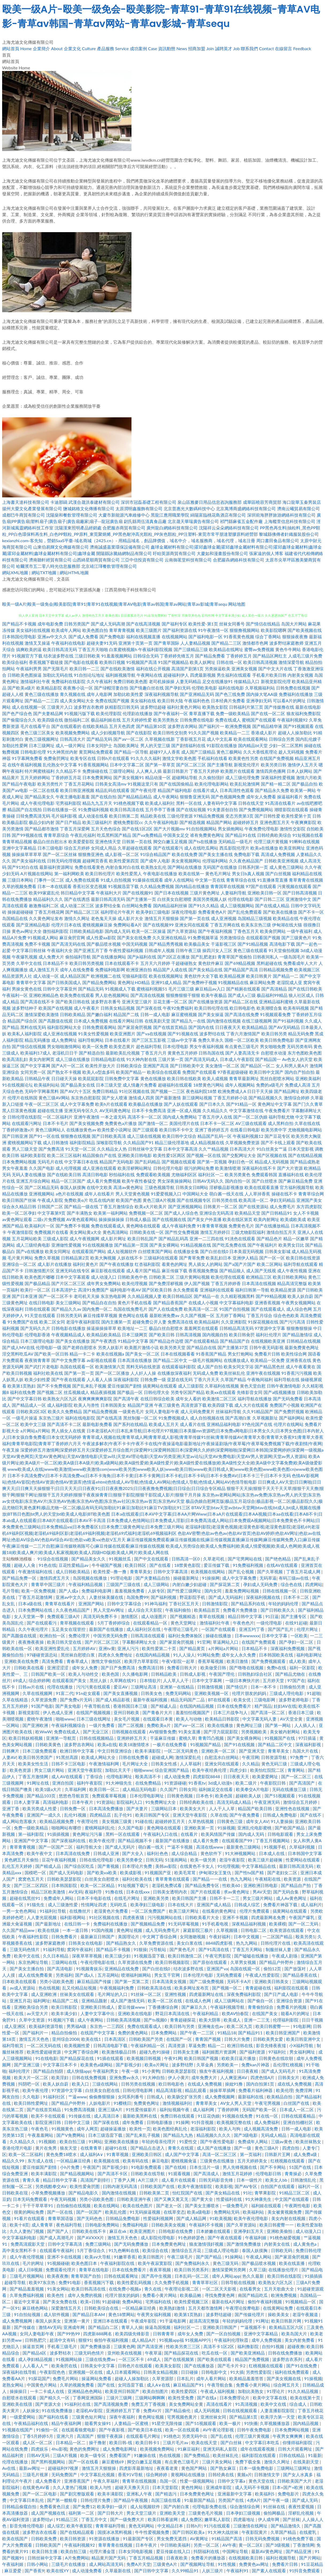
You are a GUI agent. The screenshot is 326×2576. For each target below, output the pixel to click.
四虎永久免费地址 (115, 1654)
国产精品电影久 (83, 2192)
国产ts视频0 (156, 2019)
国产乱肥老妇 (203, 956)
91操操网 (211, 1577)
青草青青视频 (122, 630)
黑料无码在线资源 (143, 1366)
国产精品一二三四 (42, 700)
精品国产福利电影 (175, 790)
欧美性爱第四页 (124, 860)
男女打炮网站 (240, 1353)
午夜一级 (131, 2071)
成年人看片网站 (211, 2378)
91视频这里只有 (142, 783)
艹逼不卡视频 (180, 1846)
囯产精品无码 (99, 739)
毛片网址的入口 (113, 1994)
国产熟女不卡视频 (64, 1072)
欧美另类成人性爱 (40, 1808)
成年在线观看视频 (257, 2448)
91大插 (237, 2372)
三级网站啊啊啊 (150, 2397)
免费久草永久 (211, 1040)
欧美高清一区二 (254, 1200)
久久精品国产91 (138, 1142)
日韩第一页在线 (137, 841)
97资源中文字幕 (270, 1328)
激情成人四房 (141, 1097)
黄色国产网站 (194, 2468)
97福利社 (277, 2051)
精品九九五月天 (97, 803)
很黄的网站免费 (29, 2211)
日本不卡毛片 (55, 1123)
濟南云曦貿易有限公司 (298, 508)
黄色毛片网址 (218, 873)
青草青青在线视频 (306, 879)
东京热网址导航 (33, 1962)
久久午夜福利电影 (161, 822)
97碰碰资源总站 (43, 1654)
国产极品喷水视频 (104, 943)
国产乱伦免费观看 (245, 911)
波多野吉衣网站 (182, 726)
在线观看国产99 (238, 1840)
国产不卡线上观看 (278, 1142)
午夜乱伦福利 (83, 835)
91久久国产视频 (203, 732)
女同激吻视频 (193, 1936)
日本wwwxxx (247, 1635)
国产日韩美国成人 (64, 982)
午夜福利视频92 (292, 719)
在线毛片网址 (127, 1898)
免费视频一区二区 (146, 1212)
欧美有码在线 (136, 2160)
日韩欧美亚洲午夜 (134, 2199)
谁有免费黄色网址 (207, 835)
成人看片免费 (206, 1840)
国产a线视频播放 (279, 1392)
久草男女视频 (243, 1962)
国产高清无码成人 (202, 1059)
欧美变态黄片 (122, 1046)
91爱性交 (188, 2141)
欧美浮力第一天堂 (278, 2416)
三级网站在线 (64, 1962)
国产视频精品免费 (148, 1923)
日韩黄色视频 (180, 1795)
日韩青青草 (164, 2333)
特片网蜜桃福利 (40, 771)
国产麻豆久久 (194, 2007)
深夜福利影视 (308, 1744)
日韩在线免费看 (134, 1757)
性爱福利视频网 (158, 2218)
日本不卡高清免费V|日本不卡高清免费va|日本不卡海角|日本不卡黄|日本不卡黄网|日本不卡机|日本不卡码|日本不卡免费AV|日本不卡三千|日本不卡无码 (149, 1475)
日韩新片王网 (278, 2154)
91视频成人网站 (43, 937)
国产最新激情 (168, 1097)
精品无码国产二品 (188, 1699)
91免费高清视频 (80, 2109)
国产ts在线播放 (203, 841)
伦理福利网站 (215, 860)
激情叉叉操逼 (37, 642)
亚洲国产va (217, 1968)
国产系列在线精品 (130, 1424)
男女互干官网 (167, 1974)
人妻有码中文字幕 (220, 803)
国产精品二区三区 (82, 911)
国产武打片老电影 (42, 1366)
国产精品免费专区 (202, 1885)
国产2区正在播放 (173, 956)
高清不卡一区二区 (144, 1116)
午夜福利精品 (206, 2013)
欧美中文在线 (27, 1955)
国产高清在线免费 (242, 1014)
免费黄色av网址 (254, 2564)
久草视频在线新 (160, 739)
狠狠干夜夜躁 (110, 2436)
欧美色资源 (21, 1770)
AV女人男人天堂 (236, 2103)
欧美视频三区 (307, 969)
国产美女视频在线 (284, 2378)
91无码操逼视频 (145, 2211)
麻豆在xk (118, 2231)
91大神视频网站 (241, 1853)
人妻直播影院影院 (278, 2410)
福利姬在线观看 (266, 2205)
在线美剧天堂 (157, 1020)
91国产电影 (42, 1706)
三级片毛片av (176, 2442)
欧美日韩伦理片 (100, 873)
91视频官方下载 (27, 655)
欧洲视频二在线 (106, 975)
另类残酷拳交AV (51, 2186)
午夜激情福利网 (104, 1763)
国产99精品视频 (271, 1296)
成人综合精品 (184, 1853)
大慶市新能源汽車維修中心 (124, 514)
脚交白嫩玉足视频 (170, 841)
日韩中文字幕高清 (171, 1571)
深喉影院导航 (109, 1142)
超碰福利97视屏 (64, 2468)
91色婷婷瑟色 (191, 2237)
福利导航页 (13, 2045)
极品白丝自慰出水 (50, 841)
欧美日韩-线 (121, 2442)
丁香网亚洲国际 (88, 2397)
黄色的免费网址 (84, 2448)
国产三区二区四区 (31, 1885)
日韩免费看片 (64, 1936)
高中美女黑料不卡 (19, 2250)
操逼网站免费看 (97, 2378)
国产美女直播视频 (121, 1693)
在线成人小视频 (203, 1302)
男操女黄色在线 (27, 988)
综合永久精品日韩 (19, 1206)
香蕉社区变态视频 (90, 886)
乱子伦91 (123, 1814)
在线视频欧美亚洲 (268, 1341)
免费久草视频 (47, 1257)
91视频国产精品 (206, 1744)
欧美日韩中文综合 (179, 1136)
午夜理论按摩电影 (243, 2308)
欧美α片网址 (157, 2064)
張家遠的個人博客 (266, 553)
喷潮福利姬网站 (136, 1974)
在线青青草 (91, 2147)
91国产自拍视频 (234, 1308)
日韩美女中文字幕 (98, 2365)
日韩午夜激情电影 (284, 1385)
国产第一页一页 (79, 1373)
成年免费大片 (204, 2077)
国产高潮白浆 (238, 1417)
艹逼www (77, 2096)
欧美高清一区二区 (201, 1308)
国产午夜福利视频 (215, 931)
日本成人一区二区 (297, 2109)
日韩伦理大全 (156, 1392)
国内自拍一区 (238, 1180)
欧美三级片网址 (184, 1910)
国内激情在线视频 (224, 1020)
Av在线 (9, 2468)
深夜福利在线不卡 (259, 1168)
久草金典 (205, 2064)
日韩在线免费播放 (285, 2352)
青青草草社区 (205, 2282)
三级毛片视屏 (35, 2474)
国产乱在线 (222, 2436)
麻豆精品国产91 (189, 2384)
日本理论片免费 (137, 1866)
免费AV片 (153, 2410)
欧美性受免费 (181, 2397)
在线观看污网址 (27, 1123)
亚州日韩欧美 (127, 1712)
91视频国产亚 (158, 1872)
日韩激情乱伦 (303, 2179)
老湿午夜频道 (305, 2314)
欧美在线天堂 (204, 2442)
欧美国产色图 (129, 1200)
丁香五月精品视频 (146, 2557)
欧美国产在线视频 (55, 1007)
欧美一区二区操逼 (149, 931)
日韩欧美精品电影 (86, 931)
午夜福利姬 (256, 2237)
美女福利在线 (143, 700)
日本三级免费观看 (40, 1750)
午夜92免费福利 (178, 1007)
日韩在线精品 (292, 2455)
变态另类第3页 (239, 815)
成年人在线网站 (179, 879)
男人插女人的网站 (205, 1264)
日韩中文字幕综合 (124, 1603)
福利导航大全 (89, 1846)
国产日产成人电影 (281, 1994)
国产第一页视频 (212, 1161)
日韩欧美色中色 (133, 1276)
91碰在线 (144, 1821)
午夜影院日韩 (273, 1782)
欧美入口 (81, 2083)
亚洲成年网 (74, 2327)
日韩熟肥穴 (36, 2340)
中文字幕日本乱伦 (27, 2500)
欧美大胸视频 (103, 1257)
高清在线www (210, 1846)
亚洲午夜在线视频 (263, 1373)
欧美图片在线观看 (237, 771)
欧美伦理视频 (135, 1283)
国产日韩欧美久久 (278, 1609)
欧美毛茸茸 (185, 1872)
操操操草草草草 (27, 854)
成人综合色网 (299, 1308)
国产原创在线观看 (210, 1962)
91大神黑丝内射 (62, 751)
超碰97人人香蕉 (164, 751)
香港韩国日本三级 (130, 1706)
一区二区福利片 (58, 1116)
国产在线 (107, 2384)
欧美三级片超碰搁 (265, 1859)
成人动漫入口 (104, 1276)
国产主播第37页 (233, 1347)
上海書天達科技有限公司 (25, 502)
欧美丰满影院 (148, 1750)
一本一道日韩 (75, 1930)
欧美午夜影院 (80, 2525)
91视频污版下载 (79, 713)
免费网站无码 (227, 2211)
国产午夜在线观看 (68, 1379)
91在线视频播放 (97, 1244)
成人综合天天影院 (145, 1609)
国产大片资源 (290, 1168)
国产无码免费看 (288, 1398)
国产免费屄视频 (289, 1411)
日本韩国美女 (113, 1405)
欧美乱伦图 (116, 2211)
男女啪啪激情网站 (64, 1046)
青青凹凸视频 (211, 1738)
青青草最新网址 (244, 1078)
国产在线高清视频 (143, 623)
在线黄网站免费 (278, 2308)
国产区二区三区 (191, 764)
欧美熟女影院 (215, 707)
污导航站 (158, 1949)
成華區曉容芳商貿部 (262, 502)
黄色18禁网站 (121, 2314)
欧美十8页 (19, 2224)
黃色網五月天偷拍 (22, 1859)
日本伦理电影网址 (147, 1795)
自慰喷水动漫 (273, 1052)
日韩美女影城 (277, 1251)
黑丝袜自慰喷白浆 (78, 1654)
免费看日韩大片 (182, 1667)
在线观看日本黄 (158, 1718)
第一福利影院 (31, 1834)
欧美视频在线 (107, 2160)
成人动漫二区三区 (77, 905)
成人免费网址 (64, 1040)
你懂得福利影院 (297, 2442)
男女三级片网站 (49, 1770)
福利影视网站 (73, 1917)
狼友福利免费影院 (303, 713)
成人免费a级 (305, 2154)
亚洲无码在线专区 (73, 1270)
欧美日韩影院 (64, 2007)
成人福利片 (311, 1904)
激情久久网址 (77, 918)
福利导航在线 (287, 1379)
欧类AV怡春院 (236, 2013)
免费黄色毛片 (241, 1225)
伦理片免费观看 (254, 1910)
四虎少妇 (239, 1770)
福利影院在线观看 (291, 1987)
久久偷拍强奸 (211, 777)
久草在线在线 (307, 1123)
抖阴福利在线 (206, 2551)
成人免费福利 (267, 2122)
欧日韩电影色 (242, 1007)
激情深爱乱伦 (188, 1757)
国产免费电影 (112, 636)
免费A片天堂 (138, 2564)
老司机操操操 (161, 681)
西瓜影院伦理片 (234, 847)
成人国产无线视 (261, 1270)
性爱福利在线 (229, 2199)
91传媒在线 (80, 2115)
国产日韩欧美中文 (187, 1065)
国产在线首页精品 (170, 1027)
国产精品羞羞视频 (27, 2288)
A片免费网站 (77, 2557)
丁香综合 (95, 1776)
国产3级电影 (246, 2135)
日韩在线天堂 (251, 803)
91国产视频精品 (173, 662)
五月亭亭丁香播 (160, 809)
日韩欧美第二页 (154, 2192)
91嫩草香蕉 (125, 2256)
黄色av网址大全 (27, 931)
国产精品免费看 (210, 655)
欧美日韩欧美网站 (290, 1276)
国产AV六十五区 (75, 1091)
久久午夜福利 (99, 681)
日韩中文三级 (77, 2122)
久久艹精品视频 (213, 1148)
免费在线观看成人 (108, 1225)
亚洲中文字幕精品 (19, 847)
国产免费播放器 (95, 2346)
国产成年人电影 (155, 860)
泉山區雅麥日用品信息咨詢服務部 (209, 502)
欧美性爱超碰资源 (44, 2051)
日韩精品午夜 (37, 1078)
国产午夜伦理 (143, 790)
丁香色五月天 (246, 931)
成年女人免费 (85, 1667)
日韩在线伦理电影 (97, 1859)
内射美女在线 (277, 2243)
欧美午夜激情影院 (195, 2186)
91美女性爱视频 (93, 1033)
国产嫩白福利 (99, 1014)
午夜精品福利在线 (31, 2423)
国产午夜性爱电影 (217, 2141)
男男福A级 (77, 2026)
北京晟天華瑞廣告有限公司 (193, 521)
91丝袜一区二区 (146, 1994)
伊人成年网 (269, 2519)
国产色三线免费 (230, 694)
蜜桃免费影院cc (128, 822)
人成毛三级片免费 (305, 655)
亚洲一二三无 (257, 2019)
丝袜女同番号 (232, 623)
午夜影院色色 (53, 2372)
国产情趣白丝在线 (147, 687)
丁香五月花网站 (79, 783)
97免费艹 (299, 1757)
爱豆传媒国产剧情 (124, 1385)
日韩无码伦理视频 (64, 860)
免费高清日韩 (151, 1667)
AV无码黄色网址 (115, 1110)
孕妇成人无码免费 (260, 1584)
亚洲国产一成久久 (44, 1814)
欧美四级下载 (220, 1405)
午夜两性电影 (298, 2205)
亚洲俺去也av (211, 2026)
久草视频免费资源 (242, 1142)
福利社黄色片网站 (184, 707)
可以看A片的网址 (289, 700)
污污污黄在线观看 (93, 1686)
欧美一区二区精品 (98, 1885)
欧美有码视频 (296, 1007)
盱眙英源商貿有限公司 (174, 553)
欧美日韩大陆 (170, 700)
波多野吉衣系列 (287, 2359)
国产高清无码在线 (68, 943)
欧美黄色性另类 (243, 758)
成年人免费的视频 (85, 2295)
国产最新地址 (48, 1923)
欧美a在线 (107, 1744)
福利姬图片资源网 (219, 2051)
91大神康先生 (259, 2199)
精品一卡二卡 (82, 1353)
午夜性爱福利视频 (126, 950)
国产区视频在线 (272, 1155)
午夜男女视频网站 (298, 1302)
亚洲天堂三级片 (137, 1001)
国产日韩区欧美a (188, 2532)
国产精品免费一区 (19, 1577)
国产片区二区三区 (68, 1283)
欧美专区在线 (83, 758)
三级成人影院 (55, 1238)
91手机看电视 (216, 1923)
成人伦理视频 (68, 1168)
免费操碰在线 (95, 771)
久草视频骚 (227, 1930)
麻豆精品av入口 (210, 988)
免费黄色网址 (147, 2103)
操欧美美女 (279, 2314)
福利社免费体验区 (185, 1635)
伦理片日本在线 (66, 924)
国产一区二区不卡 (55, 1296)
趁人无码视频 (291, 751)
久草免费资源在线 (156, 1942)
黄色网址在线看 (133, 1315)
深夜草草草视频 (87, 1955)
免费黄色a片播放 (121, 1123)
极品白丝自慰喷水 (166, 1328)
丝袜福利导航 (228, 1411)
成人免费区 (191, 2519)
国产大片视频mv (169, 828)
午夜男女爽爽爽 (288, 2436)
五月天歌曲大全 (279, 2288)
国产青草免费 (192, 1257)
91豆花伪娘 (209, 2115)
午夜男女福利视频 (154, 2314)
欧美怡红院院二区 (267, 1770)
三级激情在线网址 (251, 2525)
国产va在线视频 (151, 1033)
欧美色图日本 (84, 2263)
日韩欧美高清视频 (124, 2019)
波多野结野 (183, 2064)
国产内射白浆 (177, 2506)
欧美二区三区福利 (64, 1155)
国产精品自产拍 (296, 1885)
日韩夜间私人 (265, 956)
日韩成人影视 (193, 1674)
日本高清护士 (64, 1289)
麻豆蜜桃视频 (184, 1014)
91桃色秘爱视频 (285, 2237)
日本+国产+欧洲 (288, 2487)
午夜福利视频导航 (228, 2007)
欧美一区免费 (95, 1046)
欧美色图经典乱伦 (170, 2128)
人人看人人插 (99, 1379)
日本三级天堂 (109, 1084)
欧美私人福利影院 (24, 1033)
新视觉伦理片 (246, 764)
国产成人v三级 (242, 995)
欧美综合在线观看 (164, 1072)
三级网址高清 (144, 1686)
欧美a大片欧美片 (151, 1206)
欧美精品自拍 (280, 2096)
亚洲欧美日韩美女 (272, 1981)
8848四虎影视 (219, 1942)
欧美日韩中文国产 (266, 1072)
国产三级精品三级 (191, 649)
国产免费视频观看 (269, 1661)
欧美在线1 (91, 2039)
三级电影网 (265, 1699)
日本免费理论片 (234, 2397)
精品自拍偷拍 (64, 2032)
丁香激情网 (303, 2544)
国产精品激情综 (297, 1334)
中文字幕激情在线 (246, 1110)
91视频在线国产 (18, 2429)
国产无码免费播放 (131, 2243)
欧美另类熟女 (166, 719)
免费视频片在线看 (51, 1232)
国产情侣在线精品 (263, 623)
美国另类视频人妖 (210, 899)
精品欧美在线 (153, 815)
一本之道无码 (113, 1116)
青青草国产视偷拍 (235, 956)
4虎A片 (254, 2500)
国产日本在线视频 (171, 892)
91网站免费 (208, 1654)
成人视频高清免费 (261, 2128)
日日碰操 (190, 2372)
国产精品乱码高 (173, 1238)
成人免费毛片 (282, 1206)
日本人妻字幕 (27, 1802)
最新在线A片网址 (229, 2301)
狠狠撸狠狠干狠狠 (183, 995)
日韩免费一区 (73, 1808)
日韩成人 (156, 2096)
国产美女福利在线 (29, 860)
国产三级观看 (145, 1129)
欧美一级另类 (203, 1859)
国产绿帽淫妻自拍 (111, 687)
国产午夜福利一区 (171, 713)
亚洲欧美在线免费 (22, 1661)
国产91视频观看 (298, 726)
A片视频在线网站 (36, 873)
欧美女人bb (276, 2179)
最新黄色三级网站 (244, 1846)
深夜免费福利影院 (244, 1994)
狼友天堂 (69, 2147)
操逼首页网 (33, 2346)
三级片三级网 (119, 2397)
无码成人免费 (205, 1373)
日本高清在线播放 (135, 1360)
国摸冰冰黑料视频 (115, 2532)
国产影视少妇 (129, 2064)
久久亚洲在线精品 (169, 937)
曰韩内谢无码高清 (120, 2186)
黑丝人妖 (99, 1680)
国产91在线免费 (302, 2365)
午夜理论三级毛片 (181, 1629)
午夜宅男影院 (218, 1955)
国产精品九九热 (178, 2135)
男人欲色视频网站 (112, 995)
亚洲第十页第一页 (135, 642)
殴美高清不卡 (148, 1776)
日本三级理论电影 (37, 1341)
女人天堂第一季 (29, 1616)
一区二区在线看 (44, 790)
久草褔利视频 (302, 1846)
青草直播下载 (202, 713)
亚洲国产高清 (156, 1065)
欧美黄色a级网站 (97, 2064)
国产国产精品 (209, 2256)
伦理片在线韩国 (22, 1097)
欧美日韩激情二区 (185, 1955)
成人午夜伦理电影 (37, 803)
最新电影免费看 (97, 1424)
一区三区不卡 (131, 2359)
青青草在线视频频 (139, 2480)
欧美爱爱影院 (81, 841)
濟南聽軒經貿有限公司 (50, 559)
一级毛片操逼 (24, 1417)
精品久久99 (13, 2160)
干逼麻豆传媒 (163, 1738)
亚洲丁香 (11, 1808)
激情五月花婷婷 (237, 2173)
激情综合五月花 (186, 2250)
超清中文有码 (62, 2340)
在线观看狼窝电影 (79, 2429)
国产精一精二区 (276, 783)
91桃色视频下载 (128, 803)
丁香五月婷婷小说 (230, 1097)
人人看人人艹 (35, 2365)
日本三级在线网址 (94, 1718)
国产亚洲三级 (27, 2064)
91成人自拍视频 (115, 879)
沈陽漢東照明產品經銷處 (78, 527)
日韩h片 (193, 2525)
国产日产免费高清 (118, 1667)
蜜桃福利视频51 (152, 988)
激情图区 (130, 1616)
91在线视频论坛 (17, 1084)
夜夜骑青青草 (37, 1360)
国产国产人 (58, 2231)
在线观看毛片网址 (143, 2436)
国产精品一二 (285, 975)
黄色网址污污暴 (87, 1834)
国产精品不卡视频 (19, 623)
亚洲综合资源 (289, 2000)
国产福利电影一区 (205, 636)
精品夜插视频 (103, 1392)
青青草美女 (140, 1571)
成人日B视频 (30, 2269)
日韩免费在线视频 (293, 687)
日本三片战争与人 (231, 1712)
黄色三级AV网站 (54, 1097)
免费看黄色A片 (212, 911)
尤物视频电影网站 (305, 1129)
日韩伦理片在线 (276, 1942)
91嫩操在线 (145, 2455)
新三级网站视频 (197, 1097)
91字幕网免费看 (27, 758)
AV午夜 (229, 2544)
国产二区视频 (131, 1725)
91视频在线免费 (238, 2115)
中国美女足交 (176, 835)
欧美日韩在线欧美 (184, 1078)
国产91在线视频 (240, 1744)
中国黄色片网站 (42, 2384)
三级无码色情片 (25, 1949)
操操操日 (19, 2391)
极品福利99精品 (272, 995)
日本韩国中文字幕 (305, 1853)
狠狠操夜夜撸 (295, 636)
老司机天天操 (86, 1296)
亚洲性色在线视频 (293, 1808)
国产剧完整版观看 (77, 2493)
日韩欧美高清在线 (154, 1987)
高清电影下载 (282, 943)
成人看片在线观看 (179, 2179)
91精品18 (227, 2032)
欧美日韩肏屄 (242, 1334)
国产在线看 (160, 1565)
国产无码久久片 (35, 1328)
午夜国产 (91, 2167)
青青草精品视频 (17, 841)
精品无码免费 (301, 1033)
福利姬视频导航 (120, 674)
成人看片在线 (192, 1424)
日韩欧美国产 (48, 2544)
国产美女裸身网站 (244, 1738)
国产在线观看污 (168, 847)
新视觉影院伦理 (276, 681)
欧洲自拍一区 (53, 1635)
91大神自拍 (154, 2077)
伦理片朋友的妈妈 (249, 1693)
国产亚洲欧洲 (35, 1725)
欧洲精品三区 (259, 1276)
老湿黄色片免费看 (111, 1910)
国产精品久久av (66, 1308)
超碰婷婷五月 (246, 822)
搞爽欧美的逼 (29, 649)
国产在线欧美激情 (117, 668)
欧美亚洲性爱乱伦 (53, 1648)
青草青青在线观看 (173, 1878)
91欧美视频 (220, 2218)
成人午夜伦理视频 (27, 2256)
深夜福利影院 (126, 1379)
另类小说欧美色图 (57, 1981)
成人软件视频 (57, 2314)
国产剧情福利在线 (188, 745)
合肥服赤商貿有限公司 (124, 527)
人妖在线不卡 (130, 1257)
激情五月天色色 (34, 2039)
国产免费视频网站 (256, 809)
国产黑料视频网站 (48, 2461)
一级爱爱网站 (23, 2416)
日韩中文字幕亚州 (60, 988)
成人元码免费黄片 (197, 1411)
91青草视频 (118, 2154)
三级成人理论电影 (222, 2250)
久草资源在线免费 (135, 1962)
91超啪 (313, 1693)
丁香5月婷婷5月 (38, 2436)
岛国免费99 (137, 1597)
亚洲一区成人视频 (184, 1110)
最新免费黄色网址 (302, 1347)
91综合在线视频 (53, 1558)
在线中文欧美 (99, 1187)
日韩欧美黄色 (48, 1744)
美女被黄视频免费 (285, 2211)
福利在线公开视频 (153, 668)
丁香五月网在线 (225, 924)
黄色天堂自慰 (253, 1385)
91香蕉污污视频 (296, 1373)
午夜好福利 (220, 1936)
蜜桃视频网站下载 (24, 1142)
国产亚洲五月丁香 (91, 950)
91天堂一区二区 (80, 1148)
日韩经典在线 (221, 2474)
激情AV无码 (49, 2327)
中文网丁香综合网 (160, 1936)
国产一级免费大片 (127, 2519)
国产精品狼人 (232, 1270)
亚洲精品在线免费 (122, 1968)
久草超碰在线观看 (135, 847)
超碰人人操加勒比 (295, 732)
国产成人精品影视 (113, 1699)
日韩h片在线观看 (113, 758)
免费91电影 (70, 2282)
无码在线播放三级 (289, 1789)
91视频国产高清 (141, 662)
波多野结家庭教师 (286, 642)
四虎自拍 (291, 2147)
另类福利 (64, 1974)
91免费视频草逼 (203, 937)
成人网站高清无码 (106, 2564)
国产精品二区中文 (170, 1360)
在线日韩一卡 (77, 1923)
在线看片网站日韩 (126, 1020)
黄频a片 (244, 2474)
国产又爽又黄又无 (171, 2199)
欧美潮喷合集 (269, 1007)
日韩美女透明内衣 (170, 1891)
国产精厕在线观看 (243, 988)
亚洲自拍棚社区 (298, 2122)
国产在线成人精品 (272, 905)
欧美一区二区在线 (165, 2000)
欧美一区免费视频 (39, 1590)
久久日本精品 (56, 1955)
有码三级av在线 (294, 1577)
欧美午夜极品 (214, 995)
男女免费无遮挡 (172, 2538)
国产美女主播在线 (216, 854)
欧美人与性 (101, 2487)
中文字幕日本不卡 (60, 2064)
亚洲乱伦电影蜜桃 (255, 1827)
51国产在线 (300, 2167)
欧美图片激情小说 (142, 1347)
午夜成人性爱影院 (263, 1974)
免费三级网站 (98, 2243)
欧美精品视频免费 (57, 1821)
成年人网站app (226, 2275)
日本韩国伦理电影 (19, 636)
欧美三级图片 (149, 630)
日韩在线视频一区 (280, 1590)
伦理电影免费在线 (210, 2506)
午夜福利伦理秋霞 (231, 2340)
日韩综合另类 (281, 739)
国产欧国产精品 (290, 1827)
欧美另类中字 (274, 1129)
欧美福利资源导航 (46, 2026)
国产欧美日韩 (161, 1334)
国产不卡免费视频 (54, 1385)
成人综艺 (55, 2525)
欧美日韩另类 (274, 1033)
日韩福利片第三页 (246, 707)
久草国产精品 (233, 1379)
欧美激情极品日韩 (119, 2051)
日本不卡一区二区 (217, 1123)
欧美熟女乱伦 (153, 867)
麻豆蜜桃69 (113, 2461)
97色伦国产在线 (257, 1424)
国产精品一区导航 (131, 751)
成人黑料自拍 (280, 1123)
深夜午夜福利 (122, 2416)
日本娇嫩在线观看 (213, 2231)
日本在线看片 (117, 1040)
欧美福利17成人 (35, 1052)
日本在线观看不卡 (122, 963)
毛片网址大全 (135, 1763)
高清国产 (86, 2436)
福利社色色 (158, 1853)
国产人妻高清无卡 (242, 1052)
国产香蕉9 (34, 2570)
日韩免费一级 (153, 1379)
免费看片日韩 (267, 1353)
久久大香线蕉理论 (260, 751)
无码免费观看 (229, 1974)
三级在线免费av (100, 2359)
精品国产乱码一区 (214, 1136)
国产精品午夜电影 (19, 783)
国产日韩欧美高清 (109, 1136)
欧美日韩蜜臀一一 (273, 2026)
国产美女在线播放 (73, 1341)
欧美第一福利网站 (111, 1212)
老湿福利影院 (203, 2128)
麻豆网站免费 (262, 982)
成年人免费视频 (266, 2340)
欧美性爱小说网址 (114, 1129)
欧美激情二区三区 (219, 1398)
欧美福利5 (265, 2493)
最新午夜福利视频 (150, 1699)
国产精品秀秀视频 (166, 943)
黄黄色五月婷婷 (182, 1052)
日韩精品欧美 (164, 1674)
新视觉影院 (29, 1712)
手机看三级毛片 (62, 2346)
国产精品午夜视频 (131, 2500)
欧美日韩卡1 (147, 2442)
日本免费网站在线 (35, 1609)
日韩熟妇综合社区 (255, 1674)
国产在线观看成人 (268, 1308)
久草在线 (218, 1814)
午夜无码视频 (63, 2199)
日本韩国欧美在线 (276, 1654)
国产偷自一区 (260, 2000)
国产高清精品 (274, 988)
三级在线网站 (105, 2083)
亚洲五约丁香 (252, 1629)
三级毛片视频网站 (27, 2275)
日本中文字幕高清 (180, 1148)
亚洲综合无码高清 (216, 1212)
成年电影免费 (50, 623)
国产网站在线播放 (185, 867)
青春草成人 (78, 1661)
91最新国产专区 (138, 2538)
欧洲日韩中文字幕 (77, 1750)
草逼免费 (196, 2045)
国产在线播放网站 (109, 956)
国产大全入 (133, 1853)
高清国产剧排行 (95, 2179)
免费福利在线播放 (296, 694)
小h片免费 (70, 2167)
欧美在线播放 (220, 1725)
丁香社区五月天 (184, 1603)
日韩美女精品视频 (117, 1007)
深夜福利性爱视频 (278, 777)
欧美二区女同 (52, 1321)
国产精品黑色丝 (270, 1366)
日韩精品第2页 (75, 1257)
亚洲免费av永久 (124, 2077)
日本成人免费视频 (91, 1020)
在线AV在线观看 (282, 1565)
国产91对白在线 (22, 867)
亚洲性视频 (176, 1994)
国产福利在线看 (53, 2416)
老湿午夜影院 (232, 1859)
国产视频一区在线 (204, 1155)
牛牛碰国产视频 (107, 1565)
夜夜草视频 (160, 2269)
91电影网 (302, 2026)
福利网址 (41, 2000)
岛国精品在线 (15, 918)
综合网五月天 (286, 2384)
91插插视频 (58, 1834)
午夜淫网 (250, 1757)
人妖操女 (31, 2410)
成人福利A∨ (92, 2154)
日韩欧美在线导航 (148, 2173)
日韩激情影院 (215, 1603)
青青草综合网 (311, 1193)
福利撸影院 (248, 2346)
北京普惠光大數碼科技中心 (189, 508)
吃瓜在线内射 (102, 1200)
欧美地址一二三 (133, 1328)
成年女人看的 (188, 1398)
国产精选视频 (192, 822)
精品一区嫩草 (296, 1238)
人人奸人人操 (143, 1373)
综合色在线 (292, 1584)
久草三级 (257, 2269)
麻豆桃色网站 (35, 2308)
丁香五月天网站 (247, 1949)
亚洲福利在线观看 (217, 1289)
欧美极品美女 (197, 943)
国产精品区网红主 (270, 655)
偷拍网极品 (274, 2512)
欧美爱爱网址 (265, 1776)
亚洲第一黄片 (77, 2320)
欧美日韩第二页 (124, 815)
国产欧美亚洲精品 (248, 2352)
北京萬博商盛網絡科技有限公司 (246, 508)
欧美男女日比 (291, 1244)
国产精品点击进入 (148, 2147)
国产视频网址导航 (198, 2564)
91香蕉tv (197, 1782)
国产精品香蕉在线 (300, 1974)
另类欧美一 (228, 2064)
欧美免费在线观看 (77, 995)
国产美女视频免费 (86, 1123)
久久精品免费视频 (157, 886)
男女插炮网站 (230, 828)
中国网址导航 (235, 2551)
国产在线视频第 (179, 2359)
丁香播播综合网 (163, 2007)
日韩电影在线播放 (68, 1328)
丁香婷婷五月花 (66, 777)
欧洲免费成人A (232, 1091)
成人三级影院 (191, 1385)
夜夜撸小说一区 (78, 687)
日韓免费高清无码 (33, 815)
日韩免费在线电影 (197, 719)
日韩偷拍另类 (293, 1686)
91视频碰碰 (58, 2263)
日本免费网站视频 (19, 1161)
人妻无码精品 (188, 681)
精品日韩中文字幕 (245, 1616)
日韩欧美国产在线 (158, 2186)
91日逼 (272, 1616)
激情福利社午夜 (35, 681)
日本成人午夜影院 (237, 1059)
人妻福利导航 (233, 892)
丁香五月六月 (153, 1052)
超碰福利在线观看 (175, 1084)
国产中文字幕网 (35, 1065)
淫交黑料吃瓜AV (17, 1353)
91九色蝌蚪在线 (124, 2250)
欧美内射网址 (266, 1219)
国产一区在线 (60, 2211)
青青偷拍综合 (261, 2007)
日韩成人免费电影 (280, 1814)
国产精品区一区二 (257, 1065)
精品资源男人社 (17, 975)
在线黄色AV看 (36, 2487)
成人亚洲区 (15, 2026)
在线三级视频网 (257, 1020)
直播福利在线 (291, 1174)
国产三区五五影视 (149, 1040)
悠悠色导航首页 (74, 1795)
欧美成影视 (131, 1872)
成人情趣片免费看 (140, 1084)
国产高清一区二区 (268, 1712)
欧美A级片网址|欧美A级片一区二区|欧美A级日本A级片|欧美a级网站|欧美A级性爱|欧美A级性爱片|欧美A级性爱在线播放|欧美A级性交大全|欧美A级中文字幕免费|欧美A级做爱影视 (162, 1463)
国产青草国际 (166, 642)
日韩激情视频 (210, 1686)
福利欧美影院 (33, 1155)
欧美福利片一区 (40, 1225)
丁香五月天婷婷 (204, 771)
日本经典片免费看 (228, 700)
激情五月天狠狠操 (162, 918)
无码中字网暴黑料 (42, 1091)
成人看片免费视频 (104, 1180)
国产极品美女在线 (78, 1084)
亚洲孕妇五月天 (249, 2231)
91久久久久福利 (145, 758)
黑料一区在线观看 (123, 1834)
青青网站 (297, 1770)
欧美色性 (56, 2295)
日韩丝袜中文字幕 (145, 1148)
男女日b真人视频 (248, 873)
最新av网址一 (32, 2468)
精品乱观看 (196, 2090)
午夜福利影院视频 (155, 649)
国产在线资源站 (254, 1206)
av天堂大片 (38, 2013)
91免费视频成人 (173, 1417)
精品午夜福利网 (66, 2423)
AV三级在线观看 (251, 1123)
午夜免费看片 (277, 1110)
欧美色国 (111, 1674)
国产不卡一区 (311, 911)
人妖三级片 (213, 2570)
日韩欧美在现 (15, 2192)
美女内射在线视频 (288, 2218)
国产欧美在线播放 (280, 911)
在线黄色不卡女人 (197, 1866)
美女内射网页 (42, 1059)
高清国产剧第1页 (187, 668)
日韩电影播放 (160, 2122)
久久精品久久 (215, 1110)
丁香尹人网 (125, 2179)
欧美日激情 (238, 1661)
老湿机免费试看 (167, 1885)
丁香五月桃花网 (49, 911)
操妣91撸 (234, 2083)
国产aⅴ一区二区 (128, 739)
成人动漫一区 (46, 975)
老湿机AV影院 (90, 2410)
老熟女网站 (13, 2384)
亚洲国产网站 (91, 1603)
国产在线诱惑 (77, 899)
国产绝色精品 (278, 1558)
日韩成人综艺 (247, 1904)
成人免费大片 (51, 956)
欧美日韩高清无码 (60, 649)
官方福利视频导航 (297, 1187)
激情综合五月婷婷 (300, 1802)
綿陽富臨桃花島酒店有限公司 (218, 514)
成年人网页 (87, 2128)
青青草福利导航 (110, 2525)
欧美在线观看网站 (251, 739)
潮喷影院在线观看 (291, 809)
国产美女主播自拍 (27, 1968)
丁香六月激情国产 (243, 1033)
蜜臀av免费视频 (259, 649)
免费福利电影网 (110, 969)
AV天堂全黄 (292, 1718)
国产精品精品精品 (135, 796)
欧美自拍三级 (73, 2141)
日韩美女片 (289, 2077)
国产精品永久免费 (272, 790)
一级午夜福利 (299, 931)
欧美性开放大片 (100, 1065)
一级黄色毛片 (131, 1411)
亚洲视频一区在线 (86, 2372)
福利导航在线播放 (255, 1398)
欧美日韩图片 (151, 2256)
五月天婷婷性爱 (137, 719)
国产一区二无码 (303, 1923)
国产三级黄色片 (296, 937)
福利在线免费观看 (292, 2372)
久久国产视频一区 (197, 1315)
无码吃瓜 (119, 1904)
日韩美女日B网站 (192, 1187)
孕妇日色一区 (241, 1161)
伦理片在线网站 (289, 1424)
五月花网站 (108, 1974)
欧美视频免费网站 (73, 732)
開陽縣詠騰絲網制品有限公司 (124, 553)
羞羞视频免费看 (130, 1590)
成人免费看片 (48, 2480)
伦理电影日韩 (268, 2173)
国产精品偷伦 (178, 2410)
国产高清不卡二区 (64, 1424)
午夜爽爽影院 (303, 822)
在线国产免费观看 (259, 1641)
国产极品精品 (37, 1283)
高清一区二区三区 (220, 2154)
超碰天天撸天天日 (132, 2487)
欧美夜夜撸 (57, 2275)
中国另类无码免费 (111, 1635)
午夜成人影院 (50, 1200)
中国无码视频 (135, 943)
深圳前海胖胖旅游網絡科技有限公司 (281, 514)
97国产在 (296, 1680)
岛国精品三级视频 (255, 918)
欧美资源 (293, 1878)
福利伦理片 (20, 2071)
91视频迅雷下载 (123, 886)
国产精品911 (251, 2032)
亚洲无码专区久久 (81, 1110)
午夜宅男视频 (268, 2103)
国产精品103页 (42, 1795)
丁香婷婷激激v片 (18, 1129)
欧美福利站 (254, 2211)
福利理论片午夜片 (117, 911)
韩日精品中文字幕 (78, 892)
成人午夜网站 (166, 796)
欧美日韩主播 (45, 2551)
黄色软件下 (211, 1853)
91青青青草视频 (212, 1225)
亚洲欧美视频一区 (212, 1693)
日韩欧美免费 (44, 2538)
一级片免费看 (102, 1725)
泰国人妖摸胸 (73, 1187)
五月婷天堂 (274, 1680)
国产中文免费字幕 (68, 1360)
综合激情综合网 (245, 2506)
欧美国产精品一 (131, 1072)
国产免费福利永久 (193, 2263)
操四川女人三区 (217, 950)
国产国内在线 (201, 1027)
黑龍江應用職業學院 (170, 514)
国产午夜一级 (276, 2500)
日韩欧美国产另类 (146, 2039)
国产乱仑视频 (241, 1571)
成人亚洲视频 (223, 918)
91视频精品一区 (301, 2301)
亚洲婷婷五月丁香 (123, 2410)
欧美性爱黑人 (129, 873)
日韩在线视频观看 (240, 2410)
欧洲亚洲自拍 (139, 969)
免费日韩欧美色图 (130, 681)
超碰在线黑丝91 (25, 1898)
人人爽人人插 (149, 771)
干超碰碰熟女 (184, 963)
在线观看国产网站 (89, 1251)
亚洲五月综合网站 (33, 1180)
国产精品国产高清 (241, 969)
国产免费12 (84, 2506)
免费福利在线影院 (68, 681)
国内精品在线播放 (192, 886)
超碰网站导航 (184, 777)
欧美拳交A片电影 (253, 1789)
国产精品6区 (34, 2352)
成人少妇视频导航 (108, 732)
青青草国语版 (61, 2218)
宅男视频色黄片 (182, 2416)
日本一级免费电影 (256, 2468)
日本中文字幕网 (207, 1680)
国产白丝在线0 (214, 1251)
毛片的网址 (33, 2263)
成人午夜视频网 (84, 1238)
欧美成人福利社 (160, 803)
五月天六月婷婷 (155, 963)
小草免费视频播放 (48, 2192)
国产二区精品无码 (42, 1187)
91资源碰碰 (175, 1782)
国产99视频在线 (27, 835)
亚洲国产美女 (309, 1200)
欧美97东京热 (42, 2282)
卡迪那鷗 (58, 502)
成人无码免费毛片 (163, 1930)
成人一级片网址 (71, 745)
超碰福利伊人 (176, 674)
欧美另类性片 (50, 783)
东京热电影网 (113, 1296)
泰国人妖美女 (48, 2320)
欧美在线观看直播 (261, 1187)
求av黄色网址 (237, 1891)
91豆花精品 (312, 2564)
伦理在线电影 (241, 899)
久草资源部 (163, 2378)
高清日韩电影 (95, 1174)
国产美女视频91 (128, 777)
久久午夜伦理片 (33, 1629)
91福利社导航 (53, 1910)
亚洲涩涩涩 (58, 1667)
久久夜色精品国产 (246, 860)
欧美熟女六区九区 (60, 1398)
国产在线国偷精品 (176, 783)
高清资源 (177, 2045)
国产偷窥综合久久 (19, 719)
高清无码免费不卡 (100, 1616)
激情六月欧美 (309, 777)
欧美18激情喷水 (135, 1744)
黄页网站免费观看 (96, 751)
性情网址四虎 (94, 1904)
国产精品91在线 (240, 835)
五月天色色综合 (106, 828)
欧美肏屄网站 (273, 931)
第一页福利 (251, 2154)
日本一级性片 (249, 2179)
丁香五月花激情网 (35, 1597)
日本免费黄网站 (97, 777)
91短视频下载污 (134, 1885)
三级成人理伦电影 (287, 1693)
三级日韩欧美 (87, 655)
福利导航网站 (91, 1040)
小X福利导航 (301, 2045)
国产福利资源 (252, 2051)
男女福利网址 (302, 2051)
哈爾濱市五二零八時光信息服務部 (48, 566)
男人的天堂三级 (155, 745)
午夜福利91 (238, 2570)
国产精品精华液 (267, 726)
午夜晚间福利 (260, 1379)
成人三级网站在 (229, 2000)
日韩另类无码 (69, 1315)
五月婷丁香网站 (231, 1315)
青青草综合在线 (241, 879)
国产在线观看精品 (202, 1341)
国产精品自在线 (201, 1347)
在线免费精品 (148, 1782)
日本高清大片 (242, 1148)
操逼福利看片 (290, 796)
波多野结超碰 (153, 707)
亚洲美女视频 (244, 668)
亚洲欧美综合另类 (31, 2007)
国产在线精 (176, 2167)
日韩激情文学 (267, 2474)
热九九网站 (241, 1878)
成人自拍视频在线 (207, 1417)
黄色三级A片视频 (159, 1200)
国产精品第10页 (151, 726)
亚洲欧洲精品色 (44, 995)
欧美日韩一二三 (84, 668)
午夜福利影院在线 (117, 2263)
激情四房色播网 (271, 771)
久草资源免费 (44, 1699)
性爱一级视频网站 (197, 2480)
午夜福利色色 (197, 700)
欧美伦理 (284, 2090)
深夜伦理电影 (184, 911)
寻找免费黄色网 (220, 2295)
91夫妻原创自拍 (222, 809)
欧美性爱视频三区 (191, 2301)
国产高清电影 (60, 1968)
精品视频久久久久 (214, 2135)
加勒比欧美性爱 (128, 694)
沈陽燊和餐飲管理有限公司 (71, 514)
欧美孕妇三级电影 (153, 911)
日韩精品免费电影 (123, 2218)
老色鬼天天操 (104, 918)
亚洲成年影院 (219, 2487)
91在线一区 (267, 2115)
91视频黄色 (63, 2128)
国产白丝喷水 (264, 1180)
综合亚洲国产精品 (172, 1770)
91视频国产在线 (280, 1738)
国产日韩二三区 (270, 899)
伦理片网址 (308, 1629)
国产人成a (69, 1590)
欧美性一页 (140, 2128)
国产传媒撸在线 (279, 707)
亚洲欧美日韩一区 (264, 892)
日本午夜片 (83, 1802)
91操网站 (234, 2256)
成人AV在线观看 (67, 1776)
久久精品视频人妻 (144, 1296)
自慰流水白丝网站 (222, 1757)
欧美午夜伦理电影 (251, 2218)
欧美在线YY (58, 2570)
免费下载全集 (248, 2461)
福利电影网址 (309, 1654)
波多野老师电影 (294, 1699)
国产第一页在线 (195, 918)
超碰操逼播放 (113, 2128)
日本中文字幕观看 (73, 1276)
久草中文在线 (29, 963)
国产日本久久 (212, 1104)
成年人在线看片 (99, 1193)
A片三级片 (148, 2179)
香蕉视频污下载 (99, 2282)
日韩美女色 (152, 1693)
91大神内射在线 (141, 1059)
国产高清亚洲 (150, 2346)
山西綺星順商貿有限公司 (96, 559)
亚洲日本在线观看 (111, 2320)
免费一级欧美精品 (233, 713)
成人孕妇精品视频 (35, 2359)
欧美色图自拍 (95, 630)
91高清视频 (246, 2404)
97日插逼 (307, 1738)
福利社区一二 (211, 1174)
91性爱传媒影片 (141, 2109)
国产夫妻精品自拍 (153, 1577)
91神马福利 (156, 1603)
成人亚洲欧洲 (44, 1994)
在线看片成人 (206, 790)
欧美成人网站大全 (99, 1757)
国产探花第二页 (225, 1584)
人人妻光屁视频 (42, 1917)
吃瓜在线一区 (215, 2352)
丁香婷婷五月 (239, 655)
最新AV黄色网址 (267, 2551)
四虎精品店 (101, 1814)
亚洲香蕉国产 (77, 2480)
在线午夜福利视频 (24, 764)
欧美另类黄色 (237, 1174)
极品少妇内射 (42, 822)
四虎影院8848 (207, 1776)
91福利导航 (54, 1949)
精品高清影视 (169, 2090)
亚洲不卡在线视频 (64, 2256)
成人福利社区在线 (144, 1629)
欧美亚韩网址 (292, 847)
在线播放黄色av (81, 1129)
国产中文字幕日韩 (24, 1398)
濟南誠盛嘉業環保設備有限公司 (120, 546)
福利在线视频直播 (143, 636)
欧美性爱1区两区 (169, 1155)
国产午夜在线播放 (116, 1264)
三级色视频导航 (159, 1187)
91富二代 (64, 1693)
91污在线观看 (217, 2525)
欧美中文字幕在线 (270, 2397)
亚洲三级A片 (110, 2109)
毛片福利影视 (64, 815)
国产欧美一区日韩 (51, 1353)
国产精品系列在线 (248, 1603)
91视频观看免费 (275, 1014)
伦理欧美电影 (204, 687)
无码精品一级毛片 (235, 841)
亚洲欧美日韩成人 (98, 2007)
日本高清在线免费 (73, 1853)
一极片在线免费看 (170, 1744)
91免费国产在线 (22, 1321)
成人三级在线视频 (144, 1136)
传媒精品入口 (246, 681)
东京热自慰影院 (86, 1097)
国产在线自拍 (104, 796)
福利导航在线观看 (301, 1264)
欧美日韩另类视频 (86, 963)
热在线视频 (49, 1987)
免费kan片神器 (255, 2064)
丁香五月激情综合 (116, 1206)
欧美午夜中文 (40, 1853)
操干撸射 (98, 2442)
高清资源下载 (194, 1405)
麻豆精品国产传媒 (94, 1981)
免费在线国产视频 (112, 700)
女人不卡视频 (306, 1212)
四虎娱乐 (40, 2448)
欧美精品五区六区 (286, 2327)
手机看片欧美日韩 (269, 674)
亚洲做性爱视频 (66, 1244)
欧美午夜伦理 (102, 1840)
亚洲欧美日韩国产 (220, 2327)
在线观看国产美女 (69, 1680)
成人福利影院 (60, 1405)
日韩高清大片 (73, 739)
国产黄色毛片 (182, 1949)
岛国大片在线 (305, 1750)
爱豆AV (121, 1686)
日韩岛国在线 (211, 1052)
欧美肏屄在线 (64, 2365)
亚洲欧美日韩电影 (135, 1155)
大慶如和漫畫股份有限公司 (222, 553)
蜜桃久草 (187, 1738)
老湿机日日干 (65, 1052)
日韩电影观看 (280, 1834)
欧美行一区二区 (35, 1289)
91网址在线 (38, 1782)
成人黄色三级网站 (286, 867)
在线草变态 (174, 2211)
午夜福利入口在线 (160, 1834)
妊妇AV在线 (285, 1706)
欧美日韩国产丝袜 (19, 1200)
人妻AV (9, 1757)
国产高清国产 (302, 1782)
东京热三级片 (51, 1417)
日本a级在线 (30, 1603)
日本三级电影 (50, 847)
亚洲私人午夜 (139, 2493)
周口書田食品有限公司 (277, 540)
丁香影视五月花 (191, 739)
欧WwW (43, 1731)
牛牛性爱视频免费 (152, 2532)
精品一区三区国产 (68, 1180)
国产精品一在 (206, 1296)
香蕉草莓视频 (211, 1661)
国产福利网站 (292, 1417)
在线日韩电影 (42, 1302)
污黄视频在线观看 (294, 886)
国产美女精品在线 (205, 969)
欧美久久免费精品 (65, 1411)
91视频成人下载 (120, 988)
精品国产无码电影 (116, 1161)
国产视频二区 (50, 1392)
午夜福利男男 (29, 668)
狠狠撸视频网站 (244, 630)
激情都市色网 (255, 642)
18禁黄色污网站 (208, 1084)
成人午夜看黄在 (301, 1366)
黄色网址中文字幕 (275, 1104)
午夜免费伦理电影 (261, 828)
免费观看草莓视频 (109, 1795)
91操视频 (226, 1827)
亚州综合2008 (65, 2039)
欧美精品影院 (49, 687)
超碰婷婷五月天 (170, 1821)
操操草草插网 (222, 2090)
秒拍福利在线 (122, 1174)
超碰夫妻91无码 (102, 642)
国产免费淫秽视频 (166, 1283)
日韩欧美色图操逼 (24, 674)
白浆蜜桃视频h (123, 649)
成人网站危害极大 (19, 1821)
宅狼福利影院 (135, 975)
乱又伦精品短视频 (80, 1987)
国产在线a (207, 2397)
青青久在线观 (181, 2147)
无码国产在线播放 (220, 867)
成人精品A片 (144, 2340)
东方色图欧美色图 (305, 1052)
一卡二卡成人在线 (47, 2391)
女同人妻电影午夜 (162, 1411)
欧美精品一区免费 (267, 1360)
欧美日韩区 (136, 1565)
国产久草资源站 (182, 931)
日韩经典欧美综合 (274, 835)
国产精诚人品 (164, 1706)
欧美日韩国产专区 (152, 1814)
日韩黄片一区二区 (220, 1206)
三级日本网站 (20, 879)
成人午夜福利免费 (179, 1225)
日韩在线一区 (229, 662)
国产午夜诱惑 (104, 1341)
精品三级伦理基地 (172, 1142)
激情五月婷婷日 (215, 1232)
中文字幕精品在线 (259, 1866)
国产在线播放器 (199, 2365)
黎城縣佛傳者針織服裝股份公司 (289, 534)
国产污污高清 (292, 1321)
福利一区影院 (302, 1667)
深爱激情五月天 (66, 2308)
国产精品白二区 (103, 2327)
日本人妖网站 (299, 771)
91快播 (251, 2423)
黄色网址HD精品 (134, 982)
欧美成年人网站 (66, 630)
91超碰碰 (111, 2301)
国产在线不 (311, 1814)
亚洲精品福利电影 (224, 1424)
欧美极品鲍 (191, 2295)
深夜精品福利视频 (249, 1923)
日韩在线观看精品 (298, 2115)
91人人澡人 (184, 1654)
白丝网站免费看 (137, 905)
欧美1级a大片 (48, 1789)
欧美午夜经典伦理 (209, 1770)
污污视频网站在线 (165, 1917)
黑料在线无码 (33, 1027)
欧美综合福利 (15, 662)
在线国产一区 (179, 2039)
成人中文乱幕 (219, 739)
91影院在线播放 (222, 745)
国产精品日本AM (89, 2314)
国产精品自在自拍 (99, 1302)
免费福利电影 (135, 2224)
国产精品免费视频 (100, 1411)
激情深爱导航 (291, 662)
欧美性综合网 (294, 1353)
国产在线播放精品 (272, 1225)
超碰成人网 (162, 1757)
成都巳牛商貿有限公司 (23, 514)
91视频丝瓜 (120, 1558)
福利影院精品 (82, 1142)
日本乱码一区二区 (192, 2275)
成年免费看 (133, 2122)
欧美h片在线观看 (111, 1104)
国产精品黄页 (192, 1648)
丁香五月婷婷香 (226, 1283)
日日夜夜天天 (228, 1027)
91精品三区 (67, 2519)
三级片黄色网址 (205, 892)
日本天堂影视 (301, 1148)
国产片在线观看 (206, 1891)
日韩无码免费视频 (263, 2538)
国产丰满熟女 (79, 1212)
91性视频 (227, 2564)
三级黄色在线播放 (217, 2160)
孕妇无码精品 (282, 1200)
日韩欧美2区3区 (31, 1411)
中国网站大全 (195, 1193)
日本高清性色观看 (237, 790)
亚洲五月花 (20, 2000)
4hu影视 (59, 2448)
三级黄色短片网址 (89, 2416)
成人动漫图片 (154, 1616)
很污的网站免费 (199, 1168)
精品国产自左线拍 (24, 809)
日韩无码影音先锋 (216, 2179)
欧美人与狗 (230, 2128)
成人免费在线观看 (82, 879)
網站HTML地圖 (74, 572)
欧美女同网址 (58, 1251)
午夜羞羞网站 (41, 2135)
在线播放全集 (186, 1251)
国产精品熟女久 (121, 1942)
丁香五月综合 (259, 1315)
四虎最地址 (244, 2519)
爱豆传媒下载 (217, 1565)
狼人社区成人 (301, 995)
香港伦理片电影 (17, 2147)
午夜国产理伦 (222, 1674)
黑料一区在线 (189, 803)
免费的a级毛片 (270, 1084)
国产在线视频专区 (194, 1200)
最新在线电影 (308, 707)
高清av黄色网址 (128, 1187)
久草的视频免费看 (19, 886)
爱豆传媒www (132, 2007)
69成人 (19, 1680)
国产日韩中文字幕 (151, 2570)
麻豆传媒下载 (174, 1270)
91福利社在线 (78, 2404)
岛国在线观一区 (245, 1968)
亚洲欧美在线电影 (135, 2013)
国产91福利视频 (288, 1020)
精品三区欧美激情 (48, 1891)
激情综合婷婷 (296, 1097)
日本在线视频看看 (178, 1353)
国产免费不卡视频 (73, 1225)
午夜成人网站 (259, 2256)
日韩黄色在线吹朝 (276, 2058)
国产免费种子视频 (200, 982)
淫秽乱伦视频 (301, 2512)
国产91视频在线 (183, 1033)
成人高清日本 (107, 2115)
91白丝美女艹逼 (272, 1148)
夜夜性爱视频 (301, 2506)
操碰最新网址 (186, 1577)
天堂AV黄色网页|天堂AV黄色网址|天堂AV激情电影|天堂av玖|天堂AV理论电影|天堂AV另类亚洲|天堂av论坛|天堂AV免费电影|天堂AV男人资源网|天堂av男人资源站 (154, 1456)
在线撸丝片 (80, 1910)
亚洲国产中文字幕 (31, 1840)
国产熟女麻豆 (223, 2468)
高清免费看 (53, 1661)
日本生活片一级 (204, 2167)
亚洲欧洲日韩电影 (261, 1885)
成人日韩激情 (55, 1142)
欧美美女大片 (193, 1808)
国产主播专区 (294, 1616)
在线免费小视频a (125, 2288)
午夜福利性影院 (33, 1936)
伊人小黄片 (178, 2077)
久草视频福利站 (260, 687)
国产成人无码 (305, 2500)
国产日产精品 (68, 822)
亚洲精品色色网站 (85, 2391)
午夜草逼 (153, 2352)
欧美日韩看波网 (163, 2519)
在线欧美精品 (95, 726)
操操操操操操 (111, 1219)
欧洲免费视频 (238, 726)
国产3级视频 (278, 2544)
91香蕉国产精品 (211, 1353)
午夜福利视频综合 (69, 1725)
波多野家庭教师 (50, 1942)
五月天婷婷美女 (252, 2160)
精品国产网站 (219, 822)
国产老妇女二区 (282, 1872)
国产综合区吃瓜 (79, 1866)
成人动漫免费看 (87, 2570)
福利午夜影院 (90, 1782)
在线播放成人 (236, 1360)
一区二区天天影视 (219, 2288)
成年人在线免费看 (77, 969)
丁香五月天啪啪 (93, 649)
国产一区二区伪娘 (250, 1116)
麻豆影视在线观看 (108, 1270)
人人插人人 (305, 1725)
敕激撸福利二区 (44, 905)
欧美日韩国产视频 (201, 2058)
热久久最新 (253, 2275)
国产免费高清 (51, 1148)
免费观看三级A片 (64, 1616)
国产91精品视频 (253, 943)
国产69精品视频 (240, 963)
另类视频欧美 (254, 1731)
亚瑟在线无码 (180, 1379)
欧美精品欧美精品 (104, 1334)
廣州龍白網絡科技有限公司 (172, 527)
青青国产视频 (208, 2039)
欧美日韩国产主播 (189, 1898)
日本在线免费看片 (234, 1706)
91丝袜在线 (274, 2506)
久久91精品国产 (257, 1411)
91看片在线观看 (30, 2218)
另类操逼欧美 (217, 668)
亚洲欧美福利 (308, 1078)
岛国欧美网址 (126, 745)
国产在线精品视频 (305, 1155)
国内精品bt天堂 (253, 745)
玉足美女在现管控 (69, 1629)
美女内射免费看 (300, 2340)
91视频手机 (275, 1846)
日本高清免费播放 (106, 1808)
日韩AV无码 (39, 2455)
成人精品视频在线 (207, 1142)
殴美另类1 (305, 1936)
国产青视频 (109, 1866)
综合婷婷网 (39, 1680)
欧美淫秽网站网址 (135, 1168)
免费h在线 (277, 1667)
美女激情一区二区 (222, 1065)
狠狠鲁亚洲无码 (195, 796)
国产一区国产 (89, 2211)
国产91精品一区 (241, 1104)
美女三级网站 (68, 1302)
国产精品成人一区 (29, 1405)
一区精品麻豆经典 (74, 2160)
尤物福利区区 (184, 1174)
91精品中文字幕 (133, 1341)
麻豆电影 (160, 2160)
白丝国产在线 (297, 2103)
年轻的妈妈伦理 (283, 1603)
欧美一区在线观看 (182, 2429)
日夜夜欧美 (177, 2557)
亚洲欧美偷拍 (280, 2231)
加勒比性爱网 (15, 745)
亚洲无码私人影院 (220, 2448)
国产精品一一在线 (210, 1878)
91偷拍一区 (47, 2429)
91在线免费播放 (57, 2410)
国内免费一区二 (97, 1308)
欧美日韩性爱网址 (31, 2103)
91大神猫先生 (119, 1782)
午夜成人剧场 (285, 1955)
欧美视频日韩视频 (144, 2058)
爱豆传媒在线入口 (173, 2551)
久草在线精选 (15, 1699)
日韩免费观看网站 (99, 1027)
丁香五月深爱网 (75, 828)
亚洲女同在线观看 (192, 924)
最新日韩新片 (175, 771)
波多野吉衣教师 (89, 707)
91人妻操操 (282, 1821)
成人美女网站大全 (77, 700)
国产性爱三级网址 (184, 1590)
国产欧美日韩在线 (73, 1001)
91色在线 (47, 1565)
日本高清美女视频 (169, 1981)
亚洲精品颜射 (95, 2000)
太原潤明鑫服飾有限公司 (138, 508)
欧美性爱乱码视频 (134, 2282)
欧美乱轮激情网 (245, 783)
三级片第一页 (171, 1059)
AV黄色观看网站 (82, 1219)
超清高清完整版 (204, 2320)
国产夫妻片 (137, 1808)
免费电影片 (289, 2493)
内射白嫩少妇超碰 (190, 1584)
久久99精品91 (186, 2570)
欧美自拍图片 (155, 2391)
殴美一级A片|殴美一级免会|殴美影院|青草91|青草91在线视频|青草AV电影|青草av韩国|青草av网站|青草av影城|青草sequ (114, 604)
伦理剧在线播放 (138, 713)
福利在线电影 (231, 687)
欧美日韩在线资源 (303, 1257)
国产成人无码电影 (66, 1872)
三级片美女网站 (217, 2461)
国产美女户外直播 (204, 1219)
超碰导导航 (15, 2282)
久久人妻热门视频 (27, 2231)
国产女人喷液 (114, 1097)
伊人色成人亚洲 (58, 1712)
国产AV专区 (246, 2186)
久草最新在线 (118, 2570)
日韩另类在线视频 (138, 2083)
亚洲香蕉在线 (298, 1360)
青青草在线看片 (60, 1603)
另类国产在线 (231, 2500)
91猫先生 (36, 1904)
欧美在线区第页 (238, 1219)
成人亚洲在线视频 (60, 1033)
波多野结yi (43, 2519)
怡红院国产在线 (187, 2192)
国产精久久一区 (55, 2397)
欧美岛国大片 (294, 2333)
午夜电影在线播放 (160, 873)
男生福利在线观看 (234, 674)
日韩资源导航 (274, 1757)
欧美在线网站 (107, 2205)
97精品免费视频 (209, 815)
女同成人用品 (104, 847)
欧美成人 (233, 2019)
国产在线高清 (109, 1417)
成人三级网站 (156, 1584)
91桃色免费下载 (299, 2538)
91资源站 (105, 1802)
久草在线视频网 (37, 1693)
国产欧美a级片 (21, 687)
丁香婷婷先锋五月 (177, 655)
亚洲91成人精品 (166, 982)
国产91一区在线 (44, 1136)
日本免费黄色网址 (169, 2243)
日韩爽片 (11, 1750)
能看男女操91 (98, 2423)
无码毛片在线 (50, 1161)
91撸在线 (114, 1891)
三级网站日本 (164, 1808)
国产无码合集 (286, 1891)
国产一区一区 (272, 1257)
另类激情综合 (232, 937)
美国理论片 (129, 1936)
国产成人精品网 (191, 2218)
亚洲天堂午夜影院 (85, 1770)
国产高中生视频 (156, 2275)
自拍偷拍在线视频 (74, 2205)
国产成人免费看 (83, 636)
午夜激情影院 (20, 1232)
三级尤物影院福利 (248, 1232)
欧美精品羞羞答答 (247, 2378)
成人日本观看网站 (123, 2372)
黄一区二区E (251, 2544)
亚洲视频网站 (42, 1193)
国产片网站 (309, 2557)
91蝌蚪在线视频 (304, 841)
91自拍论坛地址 (89, 674)
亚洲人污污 (128, 1648)
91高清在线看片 (280, 803)
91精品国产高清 (227, 2538)
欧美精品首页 (207, 1609)
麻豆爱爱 (13, 2570)
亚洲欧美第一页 (199, 1827)
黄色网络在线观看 (143, 1225)
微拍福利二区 (77, 719)
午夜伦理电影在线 (98, 1962)
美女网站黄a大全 (85, 1232)
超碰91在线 (116, 2147)
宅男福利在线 (158, 2301)
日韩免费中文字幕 (122, 1078)
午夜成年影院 (144, 2320)
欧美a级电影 (199, 2211)
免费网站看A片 (127, 924)
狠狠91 (85, 2340)
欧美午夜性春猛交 (139, 1180)
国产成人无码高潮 (108, 623)
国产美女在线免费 (134, 937)
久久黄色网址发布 (46, 918)
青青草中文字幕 (31, 982)
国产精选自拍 (91, 1052)
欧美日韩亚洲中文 (303, 2039)
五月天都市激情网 (205, 2308)
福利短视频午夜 (175, 2109)
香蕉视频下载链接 (46, 662)
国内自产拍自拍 (300, 1072)
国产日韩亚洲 (15, 1136)
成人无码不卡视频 (252, 2487)
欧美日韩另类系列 (191, 2269)
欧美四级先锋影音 (132, 2333)
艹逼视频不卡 (253, 2327)
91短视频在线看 (307, 835)
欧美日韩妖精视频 (26, 1738)
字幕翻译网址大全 (139, 1641)
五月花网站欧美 (27, 1238)
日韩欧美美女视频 (169, 2224)
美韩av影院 (166, 1866)
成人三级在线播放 (73, 1059)
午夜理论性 (88, 1821)
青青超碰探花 (183, 2019)
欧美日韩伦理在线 (211, 1007)
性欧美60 (231, 1885)
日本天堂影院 (165, 2487)
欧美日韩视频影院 (173, 1962)
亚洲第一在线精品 (177, 1686)
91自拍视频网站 (201, 828)
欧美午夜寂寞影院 (155, 2263)
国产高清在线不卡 (37, 1001)
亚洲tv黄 (107, 1648)
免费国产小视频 (285, 1405)
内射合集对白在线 (123, 867)
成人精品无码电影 (140, 1789)
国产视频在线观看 (179, 1161)
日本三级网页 (135, 1334)
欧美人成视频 (215, 1078)
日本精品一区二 (71, 2442)
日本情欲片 (150, 1680)
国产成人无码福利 (226, 1597)
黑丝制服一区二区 (140, 1417)
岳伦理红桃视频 (288, 2064)
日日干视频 (312, 2019)
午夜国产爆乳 (302, 1917)
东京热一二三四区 (107, 2026)
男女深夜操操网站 (174, 1180)
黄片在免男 (46, 2147)
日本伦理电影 (175, 1046)
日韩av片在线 (31, 1686)
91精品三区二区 (295, 2192)
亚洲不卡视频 (235, 1917)
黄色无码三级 (274, 1763)
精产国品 (262, 1706)
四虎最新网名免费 (268, 1917)
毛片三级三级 (181, 988)
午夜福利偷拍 (178, 1609)
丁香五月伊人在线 (215, 1116)
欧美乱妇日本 (218, 1257)
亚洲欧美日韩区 (147, 2154)
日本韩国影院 (64, 1885)
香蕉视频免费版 (203, 1270)
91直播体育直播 (272, 879)
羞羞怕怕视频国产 (193, 1712)
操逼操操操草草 (102, 1328)
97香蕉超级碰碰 (233, 1072)
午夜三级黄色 (167, 1405)
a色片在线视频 (69, 1193)
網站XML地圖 (15, 572)
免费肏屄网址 (56, 758)
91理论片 (276, 2391)
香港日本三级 (301, 1712)
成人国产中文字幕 (182, 2154)
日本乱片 (185, 2378)
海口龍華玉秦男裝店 (301, 502)
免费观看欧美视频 (153, 1174)
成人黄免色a (305, 2243)
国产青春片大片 (157, 1712)
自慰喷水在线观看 (19, 2397)
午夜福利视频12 (248, 1136)
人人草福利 (191, 1763)
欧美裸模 (277, 1923)
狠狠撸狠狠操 (299, 1328)
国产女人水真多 (298, 2474)
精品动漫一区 (158, 777)
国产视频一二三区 (168, 1091)
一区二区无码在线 (44, 2045)
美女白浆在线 (190, 1942)
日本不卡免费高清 (149, 1110)
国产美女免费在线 (60, 2301)
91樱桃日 (122, 2103)
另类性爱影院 (259, 2372)
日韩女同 (187, 1789)
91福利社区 (54, 2096)
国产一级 (243, 2147)
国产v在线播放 (30, 1251)
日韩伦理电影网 (138, 2090)
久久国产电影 (42, 1168)
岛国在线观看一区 (77, 1366)
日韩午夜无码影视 (266, 1347)
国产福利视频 (164, 1597)
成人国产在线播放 (214, 2147)
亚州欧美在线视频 (125, 2352)
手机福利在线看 (212, 758)
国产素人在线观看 (269, 2570)
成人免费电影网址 (120, 2448)
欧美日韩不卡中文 (176, 1129)
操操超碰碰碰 (20, 911)
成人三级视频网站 (237, 905)
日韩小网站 (38, 2564)
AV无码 (75, 1891)
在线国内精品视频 (153, 1654)
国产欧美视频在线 (305, 630)
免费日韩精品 (105, 1091)
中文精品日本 (170, 2525)
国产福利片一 (211, 726)
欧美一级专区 (93, 2455)
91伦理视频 (229, 1866)
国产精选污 (166, 2493)
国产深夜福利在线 (69, 1840)
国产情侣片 (237, 1686)
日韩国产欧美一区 (48, 1674)
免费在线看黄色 (89, 867)
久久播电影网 (135, 1674)
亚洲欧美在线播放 (121, 2141)
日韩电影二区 (254, 1930)
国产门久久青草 (308, 1104)
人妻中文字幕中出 (98, 2013)
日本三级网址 (42, 745)
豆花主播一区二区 (170, 1001)
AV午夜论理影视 (219, 2429)
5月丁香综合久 (91, 2250)
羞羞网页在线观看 (201, 1328)
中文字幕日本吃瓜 (262, 2442)
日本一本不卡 (264, 1686)
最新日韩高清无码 (108, 899)
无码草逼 (268, 1577)
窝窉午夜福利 (80, 1949)
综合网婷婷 (157, 2474)
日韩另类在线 (225, 1200)
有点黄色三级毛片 (242, 1046)
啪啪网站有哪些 (66, 1827)
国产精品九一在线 (188, 1020)
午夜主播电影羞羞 (73, 796)
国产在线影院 (139, 732)
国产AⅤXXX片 (91, 2237)
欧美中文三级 (33, 1424)
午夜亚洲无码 (267, 1802)
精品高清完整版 (292, 1283)
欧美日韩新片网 (286, 2320)
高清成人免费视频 (278, 854)
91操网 (182, 2122)
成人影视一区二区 (122, 854)
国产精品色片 (269, 1238)
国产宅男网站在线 (245, 1558)
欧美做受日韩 (213, 1667)
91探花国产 (39, 2378)
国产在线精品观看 (77, 2532)
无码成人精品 (274, 2135)
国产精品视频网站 (77, 2173)
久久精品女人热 (112, 1148)
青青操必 (294, 2173)
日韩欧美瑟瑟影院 (64, 1878)
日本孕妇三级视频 (243, 2512)
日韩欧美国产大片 (295, 2480)
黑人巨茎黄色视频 (19, 1110)
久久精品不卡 (68, 771)
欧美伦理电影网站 (212, 783)
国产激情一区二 (153, 1123)
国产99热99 (69, 2333)
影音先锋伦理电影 (27, 2525)
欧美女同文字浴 (239, 1366)
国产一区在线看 (83, 2461)
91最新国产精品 (200, 2500)
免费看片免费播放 (240, 1609)
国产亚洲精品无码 (197, 694)
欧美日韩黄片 (259, 975)
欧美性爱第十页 (296, 815)
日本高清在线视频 (259, 1283)
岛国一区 (169, 2480)
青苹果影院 (265, 2192)
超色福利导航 (149, 1046)
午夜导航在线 (97, 1706)
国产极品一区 (130, 1392)
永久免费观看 (186, 1289)
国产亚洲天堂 (252, 1750)
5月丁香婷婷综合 (114, 1622)
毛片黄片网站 (20, 1257)
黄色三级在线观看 (250, 950)
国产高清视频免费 (111, 2404)
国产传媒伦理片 (250, 2314)
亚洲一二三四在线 (206, 1238)
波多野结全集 (108, 905)
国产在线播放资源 (205, 1001)
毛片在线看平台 (35, 726)
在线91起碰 (296, 1622)
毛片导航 (10, 1590)
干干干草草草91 (38, 2205)
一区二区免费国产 (148, 1910)
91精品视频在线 (195, 1244)
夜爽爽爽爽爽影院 (95, 1398)
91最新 (315, 2455)
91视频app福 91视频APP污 (185, 2340)
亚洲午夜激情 (86, 1116)
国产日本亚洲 (24, 1296)
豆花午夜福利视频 (59, 1859)
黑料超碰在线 (269, 963)
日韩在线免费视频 (89, 2077)
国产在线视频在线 (169, 1219)
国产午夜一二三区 (197, 2032)
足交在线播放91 (217, 681)
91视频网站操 (69, 2359)
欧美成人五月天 (164, 1424)
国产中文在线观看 (151, 1558)
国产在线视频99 (158, 924)
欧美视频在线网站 (208, 1571)
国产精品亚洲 (299, 2551)
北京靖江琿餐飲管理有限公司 (109, 566)
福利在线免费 (23, 1392)
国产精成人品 (48, 1866)
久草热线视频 (201, 1821)
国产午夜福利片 (262, 1244)
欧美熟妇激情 (172, 2308)
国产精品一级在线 (81, 1206)
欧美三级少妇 (118, 1955)
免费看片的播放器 (208, 2557)
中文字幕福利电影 (236, 1302)
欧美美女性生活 (33, 1763)
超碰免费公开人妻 (149, 1321)
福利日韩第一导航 (252, 1289)
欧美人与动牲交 (83, 1674)
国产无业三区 (96, 1731)
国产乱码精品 (147, 1161)
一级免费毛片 (235, 2205)
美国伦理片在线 (184, 1123)
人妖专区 (156, 1590)
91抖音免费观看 (305, 2570)
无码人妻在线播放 (29, 1174)
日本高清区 (115, 2039)
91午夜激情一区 (213, 630)
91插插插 (314, 2275)
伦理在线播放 (60, 1686)
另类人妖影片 (110, 1347)
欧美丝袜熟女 (309, 2141)
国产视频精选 (183, 1616)
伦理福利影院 (286, 2019)
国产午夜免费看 (245, 1814)
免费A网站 (132, 2301)
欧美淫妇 (60, 2077)
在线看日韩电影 (245, 1129)
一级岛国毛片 (292, 956)
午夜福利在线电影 (68, 642)
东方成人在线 (41, 2160)
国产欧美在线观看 (214, 2359)
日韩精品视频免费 (276, 969)
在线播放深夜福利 (174, 1373)
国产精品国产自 (235, 1341)
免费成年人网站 (59, 1898)
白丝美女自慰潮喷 (174, 899)
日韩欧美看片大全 (202, 1917)
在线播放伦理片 (283, 2269)
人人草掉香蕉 (257, 1193)
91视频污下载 (61, 2019)
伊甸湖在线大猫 (287, 924)
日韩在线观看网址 (121, 2275)
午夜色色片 (243, 1622)
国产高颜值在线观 (55, 1020)
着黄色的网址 (174, 1264)
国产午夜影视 (112, 2429)
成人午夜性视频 (292, 1270)
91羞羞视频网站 (116, 655)
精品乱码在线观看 (112, 790)
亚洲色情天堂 (108, 841)
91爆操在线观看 (147, 879)
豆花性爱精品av (74, 1565)
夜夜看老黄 (168, 2468)
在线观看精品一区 (150, 1622)
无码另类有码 (299, 1046)
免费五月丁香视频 (148, 2404)
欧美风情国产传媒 (218, 1834)
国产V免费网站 (71, 2135)
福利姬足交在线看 (216, 1789)
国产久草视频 (270, 1571)
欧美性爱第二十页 (159, 1648)
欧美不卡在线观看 (48, 2115)
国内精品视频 (306, 2423)
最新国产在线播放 (106, 1629)
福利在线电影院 (80, 1417)
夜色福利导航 (69, 2224)
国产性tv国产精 (250, 1872)
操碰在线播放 (218, 1635)
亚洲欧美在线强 (17, 2404)
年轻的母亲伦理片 (159, 2141)
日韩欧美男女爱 (268, 2039)
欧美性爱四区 (184, 2391)
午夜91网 (173, 2058)
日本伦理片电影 (198, 1974)
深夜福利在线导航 (19, 2372)
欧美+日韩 (90, 2301)
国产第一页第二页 (132, 1981)
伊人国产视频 (197, 1283)
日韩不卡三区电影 (69, 1763)
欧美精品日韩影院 (222, 1718)
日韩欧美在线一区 (147, 1232)
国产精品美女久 (40, 796)
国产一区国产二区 (56, 1846)
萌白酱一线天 (151, 1846)
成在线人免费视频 (295, 2083)
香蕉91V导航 (131, 2474)
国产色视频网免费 (228, 796)
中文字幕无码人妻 (260, 1718)
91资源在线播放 (105, 2538)
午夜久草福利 (106, 2480)
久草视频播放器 (275, 2423)
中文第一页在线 (210, 879)
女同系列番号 (131, 2096)
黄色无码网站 (142, 2525)
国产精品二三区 (226, 642)
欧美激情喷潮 (228, 1168)
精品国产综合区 (22, 1020)
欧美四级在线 (50, 719)
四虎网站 (313, 1584)
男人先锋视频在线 (240, 2167)
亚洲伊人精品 (245, 1257)
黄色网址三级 (249, 1725)
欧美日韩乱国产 (142, 1238)
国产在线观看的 (66, 726)
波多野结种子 (24, 1007)
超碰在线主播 (50, 1110)
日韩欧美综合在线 (101, 2308)
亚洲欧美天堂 (173, 2512)
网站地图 (236, 604)
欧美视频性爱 (77, 2045)
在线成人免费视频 (205, 2083)
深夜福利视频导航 (162, 694)
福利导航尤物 (281, 1116)
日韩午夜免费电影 (254, 2429)
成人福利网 (204, 2109)
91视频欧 (47, 2141)
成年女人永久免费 (239, 1654)
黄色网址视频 (130, 1930)
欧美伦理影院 (109, 713)
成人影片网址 (113, 1238)
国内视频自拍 (215, 1334)
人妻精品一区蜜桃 (131, 2423)
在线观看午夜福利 (57, 2250)
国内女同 (213, 1590)
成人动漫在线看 (93, 815)
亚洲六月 (65, 2436)
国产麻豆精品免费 (295, 1180)
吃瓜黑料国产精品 (114, 835)
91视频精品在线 (233, 982)
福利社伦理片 (268, 1334)
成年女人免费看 (261, 796)
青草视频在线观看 (77, 1622)
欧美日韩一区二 (104, 1789)
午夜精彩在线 (268, 1878)
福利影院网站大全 (64, 1027)
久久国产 (168, 1789)
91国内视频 (102, 1930)
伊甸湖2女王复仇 (215, 1872)
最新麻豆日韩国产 (98, 1936)
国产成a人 (85, 1974)
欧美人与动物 (189, 1718)
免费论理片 (79, 1635)
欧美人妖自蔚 (300, 1296)
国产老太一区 (169, 2205)
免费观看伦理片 (61, 2269)
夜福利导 (94, 1891)
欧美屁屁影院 (91, 1078)
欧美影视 (223, 2186)
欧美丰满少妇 (64, 2013)
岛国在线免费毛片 (130, 1308)
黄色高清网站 (115, 1232)
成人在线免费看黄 (35, 1974)
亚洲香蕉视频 (267, 1302)
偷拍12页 (272, 1968)
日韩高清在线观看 (148, 1635)
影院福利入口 (130, 1802)
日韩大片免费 (237, 2039)
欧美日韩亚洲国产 (283, 2032)
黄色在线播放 (153, 1078)
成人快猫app (79, 2071)
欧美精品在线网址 (226, 649)
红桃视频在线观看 (288, 2160)
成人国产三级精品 (198, 751)
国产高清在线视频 (147, 995)
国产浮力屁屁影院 (221, 1731)
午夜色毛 (40, 2128)
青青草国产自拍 (86, 2275)
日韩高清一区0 (186, 1558)
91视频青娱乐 (89, 1968)
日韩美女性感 (164, 1763)
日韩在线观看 (37, 1308)
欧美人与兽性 (86, 1405)
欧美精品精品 (254, 1027)
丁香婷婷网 (228, 2109)
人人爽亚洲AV (234, 2077)
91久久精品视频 (304, 2391)
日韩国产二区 (50, 1206)
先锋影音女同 (249, 1392)
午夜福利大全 (60, 950)
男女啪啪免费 (273, 1046)
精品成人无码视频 (272, 1161)
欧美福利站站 (47, 1084)
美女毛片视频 (127, 1718)
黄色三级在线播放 (42, 694)
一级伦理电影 (269, 1622)
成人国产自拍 (210, 1366)
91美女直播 (189, 1731)
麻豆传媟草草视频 (100, 1315)
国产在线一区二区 (268, 713)
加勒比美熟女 (251, 2391)
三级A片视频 (65, 2455)
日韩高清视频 (188, 1334)
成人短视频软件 (122, 1251)
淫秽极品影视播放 (226, 1187)
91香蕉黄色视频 (239, 636)
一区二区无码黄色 (181, 1750)
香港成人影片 (264, 732)
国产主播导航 (220, 764)
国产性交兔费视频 (182, 1232)
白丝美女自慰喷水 (102, 1878)
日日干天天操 (260, 1091)
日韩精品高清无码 (236, 1328)
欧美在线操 (49, 1930)
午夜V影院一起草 (179, 1661)
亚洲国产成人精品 (214, 1904)
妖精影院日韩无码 (122, 707)
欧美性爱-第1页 (203, 623)
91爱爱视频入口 (166, 1193)
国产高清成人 (206, 2173)
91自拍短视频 (27, 2314)
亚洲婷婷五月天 (132, 1738)
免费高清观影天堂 (28, 2243)
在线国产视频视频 (93, 1712)
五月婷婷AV (84, 1648)
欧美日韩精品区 (178, 1296)
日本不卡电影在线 (94, 1898)
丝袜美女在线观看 (77, 1994)
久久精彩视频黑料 (237, 1296)
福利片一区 (309, 2186)
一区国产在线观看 (218, 1629)
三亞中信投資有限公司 (142, 559)
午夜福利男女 (106, 2071)
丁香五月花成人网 (303, 1571)
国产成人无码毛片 (279, 2071)
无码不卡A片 (239, 1981)
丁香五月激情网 (33, 1776)
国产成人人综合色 (181, 1212)
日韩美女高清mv (110, 783)
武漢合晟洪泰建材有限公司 (94, 502)
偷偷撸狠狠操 (102, 2096)
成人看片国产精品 (143, 1270)
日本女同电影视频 (136, 2551)
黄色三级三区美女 (37, 732)
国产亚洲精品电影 (33, 924)
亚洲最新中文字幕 (235, 2493)
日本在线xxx (138, 1891)
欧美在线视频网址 (166, 975)
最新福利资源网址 (56, 867)
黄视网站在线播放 (188, 2474)
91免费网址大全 (161, 1802)
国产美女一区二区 (142, 1353)
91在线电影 (46, 2058)
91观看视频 (179, 2173)
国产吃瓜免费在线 (229, 1244)
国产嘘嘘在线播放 (251, 1955)
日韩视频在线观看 (129, 1731)
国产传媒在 (25, 2327)
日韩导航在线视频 (238, 2282)
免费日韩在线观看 (178, 2115)
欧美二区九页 (240, 2026)
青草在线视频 (212, 1616)
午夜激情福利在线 (35, 1571)
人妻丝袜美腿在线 (106, 1597)
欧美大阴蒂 (210, 2019)
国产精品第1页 (243, 2416)
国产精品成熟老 (305, 1161)
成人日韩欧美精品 (73, 1571)
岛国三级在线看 (166, 2500)
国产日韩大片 (111, 2512)
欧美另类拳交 (130, 1859)
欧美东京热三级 (256, 924)
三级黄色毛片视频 (206, 2512)
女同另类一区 (33, 1072)
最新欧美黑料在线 (140, 2115)
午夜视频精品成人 (68, 1334)
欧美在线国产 (15, 2538)
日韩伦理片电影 (168, 1168)
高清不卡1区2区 (219, 2346)
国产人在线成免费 (166, 1308)
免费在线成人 (228, 719)
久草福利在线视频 (222, 1385)
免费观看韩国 (264, 1174)
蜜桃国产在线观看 (259, 719)
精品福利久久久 (48, 899)
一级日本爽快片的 (243, 1680)
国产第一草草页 (160, 764)
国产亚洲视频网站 (185, 1206)
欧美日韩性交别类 (170, 732)
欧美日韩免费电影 (277, 1040)
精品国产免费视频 (252, 2359)
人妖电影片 (100, 2103)
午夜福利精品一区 (148, 2045)
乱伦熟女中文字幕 (60, 764)
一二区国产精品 (277, 1936)
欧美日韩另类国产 (36, 1757)
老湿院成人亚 (289, 982)
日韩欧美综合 (129, 1065)
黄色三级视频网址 (42, 739)
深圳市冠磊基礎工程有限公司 (148, 502)
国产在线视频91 (138, 892)
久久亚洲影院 (234, 1321)
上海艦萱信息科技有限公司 (289, 521)
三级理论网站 (122, 771)
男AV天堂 (262, 1891)
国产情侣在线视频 (29, 1046)
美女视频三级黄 (117, 1821)
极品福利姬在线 (106, 719)
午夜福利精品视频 (86, 1584)
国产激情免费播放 (244, 2243)
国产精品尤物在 (290, 1674)
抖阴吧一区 (29, 2083)
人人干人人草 (222, 1808)
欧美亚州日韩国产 (122, 2391)
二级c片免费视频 (49, 1219)
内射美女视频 (300, 674)
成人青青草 (43, 2224)
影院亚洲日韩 (48, 2122)
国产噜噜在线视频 (247, 1667)
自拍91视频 (273, 2346)
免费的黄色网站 (133, 2032)
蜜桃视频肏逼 (184, 2160)
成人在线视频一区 (29, 707)
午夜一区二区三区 (42, 1104)
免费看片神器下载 (280, 1904)
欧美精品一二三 (235, 732)
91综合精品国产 (155, 854)
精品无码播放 (37, 1040)
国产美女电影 (68, 1706)
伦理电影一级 (48, 1347)
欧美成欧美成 (293, 1219)
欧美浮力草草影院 (142, 1661)
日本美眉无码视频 (246, 1251)
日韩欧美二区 (161, 1276)
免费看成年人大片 (300, 963)
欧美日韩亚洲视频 (77, 790)
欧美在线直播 (292, 2263)
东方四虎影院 (309, 1206)
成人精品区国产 (75, 975)
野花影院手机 (193, 1597)
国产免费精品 (197, 2455)
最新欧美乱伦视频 (123, 1052)
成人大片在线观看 (251, 1405)
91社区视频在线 (134, 1091)
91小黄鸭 (151, 2071)
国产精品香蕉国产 (170, 1302)
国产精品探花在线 (77, 2058)
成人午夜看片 (86, 1007)
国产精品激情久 (286, 2525)
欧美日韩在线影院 (284, 2275)
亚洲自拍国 (63, 1782)
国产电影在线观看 (81, 662)
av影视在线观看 (102, 1360)
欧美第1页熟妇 (21, 1385)
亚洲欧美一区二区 (218, 1750)
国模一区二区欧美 (242, 1040)
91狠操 (140, 1949)
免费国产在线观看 (199, 1072)
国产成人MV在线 (18, 1347)
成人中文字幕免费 (77, 1104)
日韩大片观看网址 (295, 2448)
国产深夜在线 (149, 1007)
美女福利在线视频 (33, 630)
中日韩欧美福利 (175, 2544)
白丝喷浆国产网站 (155, 1251)
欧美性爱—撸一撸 (110, 1571)
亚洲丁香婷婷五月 (212, 1129)
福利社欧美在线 (48, 1373)
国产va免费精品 (147, 835)
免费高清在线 (180, 1321)
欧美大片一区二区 (31, 2077)
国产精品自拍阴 (48, 2071)
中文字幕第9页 (51, 1212)
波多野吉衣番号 (106, 1001)
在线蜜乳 (308, 2532)
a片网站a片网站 (35, 1430)
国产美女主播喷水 (202, 2205)
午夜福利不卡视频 (206, 2224)
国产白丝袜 (231, 2442)
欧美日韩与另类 (180, 2026)
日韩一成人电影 (155, 1014)
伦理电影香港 (37, 1334)
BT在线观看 (219, 1699)
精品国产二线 (126, 1014)
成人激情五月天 (44, 969)
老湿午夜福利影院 (83, 1321)
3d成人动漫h (220, 1782)
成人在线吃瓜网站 (201, 847)
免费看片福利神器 (256, 2090)
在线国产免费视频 (276, 758)
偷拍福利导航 (78, 956)
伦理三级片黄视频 (271, 841)
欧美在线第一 (191, 873)
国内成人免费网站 (180, 1116)
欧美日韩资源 (73, 2538)
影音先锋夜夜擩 (271, 2045)
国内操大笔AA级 (262, 694)
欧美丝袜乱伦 (232, 1373)
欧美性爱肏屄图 (85, 2186)
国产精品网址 (287, 1091)
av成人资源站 (23, 1987)
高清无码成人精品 (234, 1802)
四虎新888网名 (98, 2333)
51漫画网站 (176, 1859)
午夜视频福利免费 (117, 1987)
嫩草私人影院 (217, 2519)
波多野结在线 (212, 1033)
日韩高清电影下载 (111, 2045)
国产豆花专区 (277, 1136)
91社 (248, 2192)
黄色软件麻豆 (211, 963)
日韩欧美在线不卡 (89, 2231)
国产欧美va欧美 (102, 1872)
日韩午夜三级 (188, 950)
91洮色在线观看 (240, 1238)
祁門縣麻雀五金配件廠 (241, 521)
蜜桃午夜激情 (40, 1718)
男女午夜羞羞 (15, 1168)
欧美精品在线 (285, 918)
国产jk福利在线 (141, 956)
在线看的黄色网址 (219, 1910)
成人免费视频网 (220, 2096)
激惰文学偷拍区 (106, 1661)
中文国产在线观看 (292, 2199)
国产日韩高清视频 (300, 892)
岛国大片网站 (294, 623)
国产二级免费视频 (207, 1981)
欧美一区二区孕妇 (19, 1212)
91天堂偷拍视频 (284, 950)
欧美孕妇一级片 (112, 2506)
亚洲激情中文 (298, 899)
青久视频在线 (73, 694)
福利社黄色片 (85, 1264)
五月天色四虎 (122, 726)
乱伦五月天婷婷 (17, 1866)
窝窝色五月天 (31, 1878)
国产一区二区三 (296, 1776)
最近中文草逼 (27, 2301)
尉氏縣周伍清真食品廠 (145, 521)
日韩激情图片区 (40, 1270)
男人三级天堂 (24, 1148)
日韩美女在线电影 (86, 1942)
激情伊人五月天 (302, 764)
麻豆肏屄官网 (72, 937)
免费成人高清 (298, 1084)
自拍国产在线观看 (278, 2186)
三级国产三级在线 (123, 1584)
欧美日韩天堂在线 (64, 1641)
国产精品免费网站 (99, 982)
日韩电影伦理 (33, 751)
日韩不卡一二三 (224, 1898)
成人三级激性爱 (63, 1904)
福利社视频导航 (281, 2557)
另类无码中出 (195, 2436)
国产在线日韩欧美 (305, 988)
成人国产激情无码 (128, 2000)
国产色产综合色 (17, 713)
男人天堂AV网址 (109, 1609)
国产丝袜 (291, 2519)
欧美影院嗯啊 (273, 630)
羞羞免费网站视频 (242, 1590)
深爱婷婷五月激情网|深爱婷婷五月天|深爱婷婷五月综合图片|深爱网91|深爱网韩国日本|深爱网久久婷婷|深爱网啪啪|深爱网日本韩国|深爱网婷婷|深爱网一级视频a (172, 1449)
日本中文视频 (247, 1936)
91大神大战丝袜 (223, 2532)
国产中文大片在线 (275, 668)
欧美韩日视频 (112, 662)
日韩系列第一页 (253, 867)
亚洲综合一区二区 (19, 1264)
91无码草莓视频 (184, 1923)
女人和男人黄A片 (292, 1065)
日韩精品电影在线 (108, 1059)
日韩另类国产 (77, 623)
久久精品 (250, 1763)
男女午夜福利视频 (206, 1046)
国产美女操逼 (211, 1014)
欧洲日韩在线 (240, 2045)
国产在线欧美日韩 (64, 1174)
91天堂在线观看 (40, 1315)
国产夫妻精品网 (48, 713)
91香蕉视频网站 (93, 764)
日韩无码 (154, 1859)
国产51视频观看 (280, 1795)
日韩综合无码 (146, 655)
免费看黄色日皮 (55, 2506)
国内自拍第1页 (260, 2083)
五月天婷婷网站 (35, 777)
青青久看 (31, 2179)
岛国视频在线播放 (90, 1577)
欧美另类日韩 (273, 764)
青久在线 (153, 2288)
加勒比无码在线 (58, 674)
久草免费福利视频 (27, 2295)
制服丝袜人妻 (279, 1949)
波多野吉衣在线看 (40, 2532)
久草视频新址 (265, 1417)
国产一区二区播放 (112, 1373)
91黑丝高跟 (67, 1757)
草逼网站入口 (226, 1641)
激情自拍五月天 (281, 1232)
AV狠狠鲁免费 (162, 1731)
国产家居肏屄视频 (135, 1027)
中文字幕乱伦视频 (98, 2474)
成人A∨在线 (159, 2384)
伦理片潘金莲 (103, 2551)
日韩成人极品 (138, 1219)
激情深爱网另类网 (229, 2269)
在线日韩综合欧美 (157, 1398)
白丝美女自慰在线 (103, 2090)
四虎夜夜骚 (134, 1917)
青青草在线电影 (94, 2269)
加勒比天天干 (118, 1770)
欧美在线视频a (110, 1353)
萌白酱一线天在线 (226, 1193)
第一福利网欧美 (69, 873)
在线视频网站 (174, 636)
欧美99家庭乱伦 (44, 892)
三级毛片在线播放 (69, 2564)
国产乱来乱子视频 (89, 1385)
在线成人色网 (198, 2000)
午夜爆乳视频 (24, 956)
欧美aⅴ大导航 (98, 2256)
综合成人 (298, 2404)
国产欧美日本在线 (145, 2429)
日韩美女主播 (186, 2051)
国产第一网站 (278, 1725)
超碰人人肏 (25, 1565)
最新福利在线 (251, 2096)
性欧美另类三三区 (183, 2346)
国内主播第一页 (116, 1321)
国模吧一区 (36, 1872)
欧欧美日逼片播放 (239, 2058)
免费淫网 (304, 2090)
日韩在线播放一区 (60, 809)
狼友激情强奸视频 (206, 2243)
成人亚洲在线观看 (99, 1168)
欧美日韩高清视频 (260, 662)
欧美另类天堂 (172, 1347)
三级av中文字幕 (182, 1040)
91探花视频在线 (263, 1321)
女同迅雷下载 (131, 2384)
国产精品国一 (268, 1059)
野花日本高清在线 (173, 2013)
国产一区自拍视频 (224, 2333)
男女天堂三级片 (141, 2512)
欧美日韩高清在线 (127, 809)
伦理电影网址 (119, 1776)
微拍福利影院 (55, 931)
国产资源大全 (48, 2404)
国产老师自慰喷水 (80, 1347)
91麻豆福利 (189, 2448)
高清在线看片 (219, 2404)
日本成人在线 (272, 1853)
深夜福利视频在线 (263, 1597)
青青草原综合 (56, 835)
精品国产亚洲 (140, 1405)
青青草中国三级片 (48, 1584)
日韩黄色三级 (230, 1821)
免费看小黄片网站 (160, 2295)
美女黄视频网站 (186, 860)
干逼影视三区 (223, 943)
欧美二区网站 (269, 1264)
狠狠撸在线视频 (76, 1136)
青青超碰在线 (258, 1987)
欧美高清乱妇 (15, 1059)
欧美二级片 (246, 1782)
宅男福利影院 (68, 803)
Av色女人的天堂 (297, 1059)
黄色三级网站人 (50, 1129)
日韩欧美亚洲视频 (281, 860)
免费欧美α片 (76, 1200)
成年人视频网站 (240, 1084)
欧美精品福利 (207, 1321)
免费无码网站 (178, 1693)
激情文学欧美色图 (179, 758)
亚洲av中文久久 (52, 636)
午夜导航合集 (220, 2384)
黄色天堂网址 (183, 1622)
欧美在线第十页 (305, 2397)
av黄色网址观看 (17, 1219)
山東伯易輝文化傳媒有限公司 (61, 546)
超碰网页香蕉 (95, 860)
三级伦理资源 (180, 815)
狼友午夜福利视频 (217, 2071)
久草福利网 (76, 1789)
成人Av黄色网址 (292, 1898)
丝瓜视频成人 (76, 1392)
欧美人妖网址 (202, 662)
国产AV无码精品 (284, 1027)
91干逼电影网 (173, 2320)
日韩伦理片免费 (95, 2500)
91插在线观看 (111, 2058)
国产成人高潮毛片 (57, 2237)
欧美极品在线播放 (146, 1104)
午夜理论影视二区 (182, 2288)
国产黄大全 (203, 2199)
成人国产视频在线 (48, 2512)
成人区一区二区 (37, 2442)
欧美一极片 (230, 2423)
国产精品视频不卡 (135, 1840)
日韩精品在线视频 (303, 1341)
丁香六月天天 (206, 1379)
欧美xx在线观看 (221, 1392)
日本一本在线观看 (54, 886)
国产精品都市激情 (42, 828)
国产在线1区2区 (137, 828)
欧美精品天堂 (247, 1212)
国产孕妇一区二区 (296, 1641)
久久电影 (31, 2096)
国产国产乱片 (281, 1629)
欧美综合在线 (155, 2250)
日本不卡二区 (296, 1597)
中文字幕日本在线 (81, 1161)
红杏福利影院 (147, 1264)
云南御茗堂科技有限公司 (188, 559)
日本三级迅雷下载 (105, 2135)
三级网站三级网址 (294, 2468)
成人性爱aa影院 (101, 937)
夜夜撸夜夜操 (31, 1641)
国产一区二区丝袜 (60, 854)
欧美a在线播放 (264, 847)
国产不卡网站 (273, 2167)
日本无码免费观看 (30, 2199)
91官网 (204, 1641)
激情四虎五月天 (55, 1577)
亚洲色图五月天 (275, 822)
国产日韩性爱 (267, 815)
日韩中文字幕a (232, 2480)
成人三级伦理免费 (242, 777)
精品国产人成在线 (170, 969)
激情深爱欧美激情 (42, 1014)
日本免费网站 (164, 2032)
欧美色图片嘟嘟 (40, 1276)
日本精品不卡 (55, 963)
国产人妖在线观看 (181, 1104)
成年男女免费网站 (104, 1283)
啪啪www (65, 1718)
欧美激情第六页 (110, 1366)
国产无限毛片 (55, 668)
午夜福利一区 (15, 995)
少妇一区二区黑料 (286, 745)
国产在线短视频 (191, 809)
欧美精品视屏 (232, 975)
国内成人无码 (117, 931)
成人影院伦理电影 (158, 2237)
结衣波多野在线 (58, 655)
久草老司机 (214, 1558)
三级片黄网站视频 (193, 1276)
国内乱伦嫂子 (308, 739)
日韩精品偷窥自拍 (19, 2506)
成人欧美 (297, 1661)
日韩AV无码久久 (208, 1180)
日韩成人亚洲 (106, 1853)
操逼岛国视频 (158, 2327)
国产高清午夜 (126, 1398)
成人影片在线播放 (54, 1264)
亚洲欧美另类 (156, 1898)
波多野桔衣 (61, 2352)
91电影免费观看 (147, 2167)
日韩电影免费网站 (102, 2224)
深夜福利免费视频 (288, 1648)
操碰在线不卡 (284, 1193)
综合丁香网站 (268, 636)
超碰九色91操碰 (155, 2051)
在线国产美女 (265, 2013)
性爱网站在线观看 (303, 1859)
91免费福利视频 (93, 809)
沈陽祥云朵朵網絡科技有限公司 (229, 527)
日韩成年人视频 (159, 950)
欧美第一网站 (303, 790)
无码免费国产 (64, 2474)
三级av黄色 (282, 2141)
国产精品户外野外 (276, 1962)
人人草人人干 (176, 1680)
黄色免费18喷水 (62, 2154)
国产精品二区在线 (241, 1001)
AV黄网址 (199, 2538)
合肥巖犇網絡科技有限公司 (238, 559)
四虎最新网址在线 (206, 1994)
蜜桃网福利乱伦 (100, 1827)
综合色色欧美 (286, 1315)
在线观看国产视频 (263, 937)
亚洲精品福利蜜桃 (276, 1001)
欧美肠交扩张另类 (185, 2096)
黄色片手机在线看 (135, 1302)
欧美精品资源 (283, 1289)
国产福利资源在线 (180, 630)
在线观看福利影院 (179, 1366)
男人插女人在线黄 (68, 1430)
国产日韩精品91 (276, 1212)
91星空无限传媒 (168, 2423)
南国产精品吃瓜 (253, 2295)
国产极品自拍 (304, 783)
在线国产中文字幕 (98, 2032)
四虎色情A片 (263, 2077)
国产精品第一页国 (131, 1244)
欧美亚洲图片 (122, 1033)
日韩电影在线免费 (176, 2231)
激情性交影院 (292, 828)
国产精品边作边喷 (166, 1341)
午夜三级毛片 (180, 2256)
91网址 (262, 2320)
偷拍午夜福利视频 (265, 2301)
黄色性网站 (192, 2487)
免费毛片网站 (66, 2378)
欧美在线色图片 (138, 2205)
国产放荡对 (295, 1968)
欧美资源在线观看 (287, 1930)
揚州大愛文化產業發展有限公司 (32, 508)
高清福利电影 (56, 1802)
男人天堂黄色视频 (132, 1193)
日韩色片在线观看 (135, 2365)
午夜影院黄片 (255, 2532)
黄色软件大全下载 (201, 975)
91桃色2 (172, 2436)
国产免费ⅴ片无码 (76, 1699)
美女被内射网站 (285, 1731)
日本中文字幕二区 (127, 764)
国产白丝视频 (278, 873)
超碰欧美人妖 (248, 1795)
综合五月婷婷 (77, 847)
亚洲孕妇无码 (259, 700)
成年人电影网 (99, 694)
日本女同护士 (99, 745)
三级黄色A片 (165, 2564)
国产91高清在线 (214, 1949)
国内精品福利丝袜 (170, 905)
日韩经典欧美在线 (197, 1802)
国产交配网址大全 (239, 1155)
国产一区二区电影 (40, 2493)
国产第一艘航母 (62, 2500)
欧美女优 (243, 1699)
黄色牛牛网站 (288, 649)
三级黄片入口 (60, 707)
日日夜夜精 (248, 2071)
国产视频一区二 (227, 1987)
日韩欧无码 (282, 2250)
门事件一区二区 (49, 879)
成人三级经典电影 (33, 1244)
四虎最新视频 (203, 674)
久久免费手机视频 (172, 2282)
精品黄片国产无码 (109, 2557)
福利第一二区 (81, 2512)
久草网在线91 (123, 1680)
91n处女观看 (88, 1693)
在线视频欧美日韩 (246, 2557)
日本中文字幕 (275, 1635)
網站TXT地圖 (44, 572)
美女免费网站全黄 (186, 2404)
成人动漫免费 (177, 1776)
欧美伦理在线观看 (228, 1276)
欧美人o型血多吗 (98, 1072)
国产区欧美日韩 (157, 1289)
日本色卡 (204, 1795)
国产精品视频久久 (266, 1097)
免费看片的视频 (292, 2007)
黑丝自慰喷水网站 (277, 1078)
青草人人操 (132, 2327)
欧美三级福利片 (97, 822)
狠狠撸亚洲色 (91, 854)
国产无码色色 (90, 2218)
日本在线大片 (181, 1904)
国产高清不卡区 (113, 2173)
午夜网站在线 (149, 674)
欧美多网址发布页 (192, 1987)
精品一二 (216, 2045)
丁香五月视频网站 (273, 1840)
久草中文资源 (32, 2019)
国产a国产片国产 (240, 1264)
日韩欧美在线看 (29, 1667)
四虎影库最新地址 (136, 2468)
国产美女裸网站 (164, 1244)
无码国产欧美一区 (259, 2109)
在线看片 (190, 1834)
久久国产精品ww (19, 1930)
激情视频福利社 (177, 2103)
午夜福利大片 (109, 892)
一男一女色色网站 (19, 1910)
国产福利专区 (174, 623)
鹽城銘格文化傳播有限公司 (88, 508)
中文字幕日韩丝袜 (29, 950)
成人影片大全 (130, 918)
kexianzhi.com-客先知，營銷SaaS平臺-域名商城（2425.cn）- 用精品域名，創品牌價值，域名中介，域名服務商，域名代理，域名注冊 (128, 540)
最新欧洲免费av (164, 1315)
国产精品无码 (91, 988)
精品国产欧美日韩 (255, 1808)
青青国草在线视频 (227, 886)
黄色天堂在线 (262, 2480)
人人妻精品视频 (195, 642)
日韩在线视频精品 (97, 1738)
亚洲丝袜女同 (213, 2416)
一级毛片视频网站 (205, 1360)
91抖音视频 (203, 2122)
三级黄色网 (124, 2346)
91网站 (95, 2141)
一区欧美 (299, 1635)
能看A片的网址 (296, 2013)
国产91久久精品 (203, 905)
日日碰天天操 (64, 1078)
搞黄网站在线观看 (160, 1385)
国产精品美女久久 (89, 1558)
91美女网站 (58, 2288)
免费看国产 (120, 2455)
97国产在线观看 (261, 886)
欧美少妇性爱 (37, 1379)
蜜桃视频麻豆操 (97, 924)
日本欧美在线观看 (19, 1981)
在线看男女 (250, 2288)
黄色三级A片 (267, 2147)
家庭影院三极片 (198, 1930)
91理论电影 (122, 1577)
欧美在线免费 (184, 854)
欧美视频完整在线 (234, 2122)
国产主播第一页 (141, 899)
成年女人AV (257, 1821)
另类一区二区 (206, 2544)
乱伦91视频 (75, 1814)
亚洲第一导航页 (61, 1738)
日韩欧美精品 (73, 1014)
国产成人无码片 (120, 1846)
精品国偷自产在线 (99, 1155)
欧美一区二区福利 (26, 2154)
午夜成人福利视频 (218, 2391)
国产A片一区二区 (67, 1065)
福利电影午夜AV (125, 1289)
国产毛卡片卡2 (232, 2365)
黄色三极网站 (229, 751)
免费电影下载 (246, 854)
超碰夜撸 (295, 2346)
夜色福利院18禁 (201, 1091)
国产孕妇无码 (178, 687)
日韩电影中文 (214, 2372)
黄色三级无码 (226, 2263)
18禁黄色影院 (188, 1565)
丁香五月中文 (94, 2519)
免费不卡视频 (37, 943)
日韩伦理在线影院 (24, 1116)
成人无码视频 (207, 2410)
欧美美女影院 (168, 2365)
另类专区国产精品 (187, 1392)
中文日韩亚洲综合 (115, 1750)
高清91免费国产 (93, 1289)
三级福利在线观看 (161, 1257)
